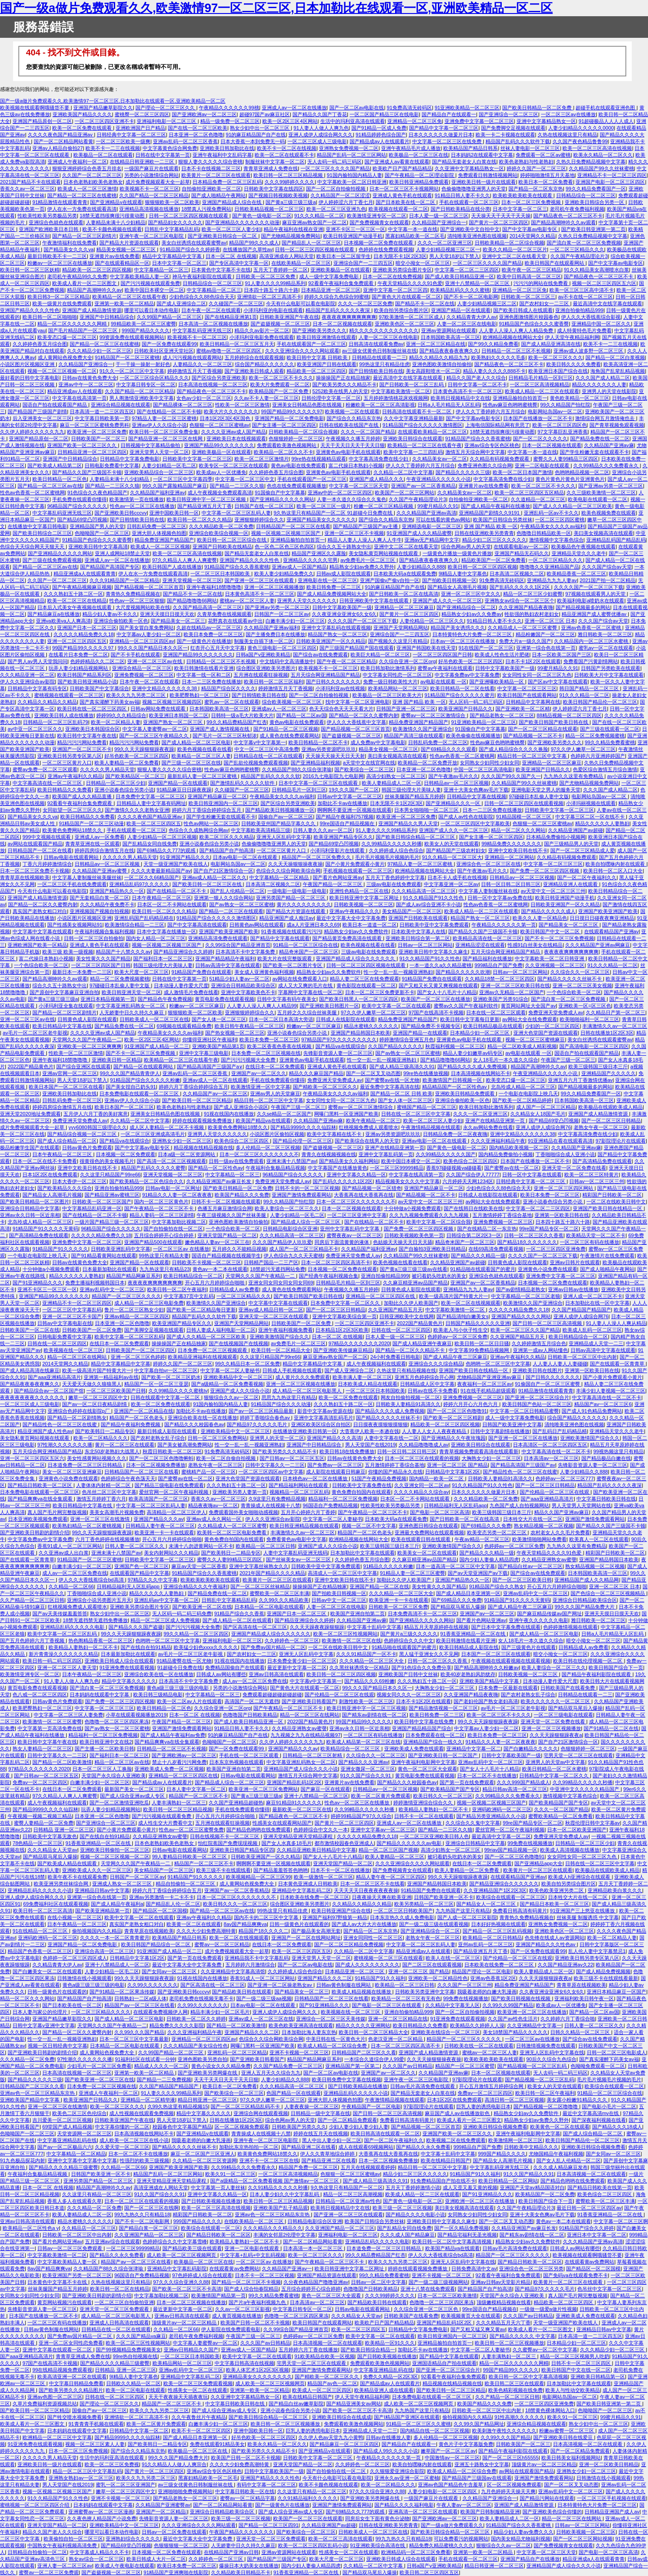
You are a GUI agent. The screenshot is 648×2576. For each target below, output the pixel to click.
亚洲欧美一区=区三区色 (584, 1005)
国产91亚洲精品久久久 (38, 1282)
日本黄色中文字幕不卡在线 (221, 269)
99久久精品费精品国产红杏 (236, 722)
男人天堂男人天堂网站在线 (581, 1505)
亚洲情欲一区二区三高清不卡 (269, 296)
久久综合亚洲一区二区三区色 (426, 2309)
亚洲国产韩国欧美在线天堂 (426, 648)
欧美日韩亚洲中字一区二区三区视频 (206, 499)
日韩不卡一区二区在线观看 (424, 1816)
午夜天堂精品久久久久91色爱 (410, 283)
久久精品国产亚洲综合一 (439, 222)
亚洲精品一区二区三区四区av (141, 641)
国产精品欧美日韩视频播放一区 (280, 810)
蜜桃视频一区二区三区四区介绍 (35, 2505)
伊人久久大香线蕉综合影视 (591, 317)
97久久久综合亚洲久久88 (181, 2282)
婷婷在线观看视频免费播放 (202, 1120)
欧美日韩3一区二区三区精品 (58, 296)
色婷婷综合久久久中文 (408, 1640)
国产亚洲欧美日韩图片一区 (329, 1005)
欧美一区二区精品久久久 (100, 1438)
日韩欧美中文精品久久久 (531, 2147)
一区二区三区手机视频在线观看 (611, 2498)
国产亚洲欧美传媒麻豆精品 (343, 1350)
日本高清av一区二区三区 (551, 1458)
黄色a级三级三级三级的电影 (178, 1687)
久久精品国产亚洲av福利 (271, 627)
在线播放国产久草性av (248, 249)
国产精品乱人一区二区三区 (311, 242)
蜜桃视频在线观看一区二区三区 (69, 695)
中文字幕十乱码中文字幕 (374, 1627)
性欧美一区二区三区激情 (242, 404)
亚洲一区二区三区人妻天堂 (67, 1667)
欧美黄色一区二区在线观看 (560, 2126)
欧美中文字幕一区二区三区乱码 (129, 1336)
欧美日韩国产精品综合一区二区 (156, 1944)
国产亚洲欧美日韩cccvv (120, 512)
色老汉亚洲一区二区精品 (396, 2039)
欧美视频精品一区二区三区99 (258, 1877)
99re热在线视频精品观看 (319, 458)
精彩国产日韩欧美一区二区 (612, 1195)
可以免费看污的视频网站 (461, 2538)
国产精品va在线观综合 (340, 1046)
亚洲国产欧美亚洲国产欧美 (608, 911)
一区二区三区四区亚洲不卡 (104, 121)
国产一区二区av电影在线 (356, 107)
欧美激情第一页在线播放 (136, 499)
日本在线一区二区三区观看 (496, 1012)
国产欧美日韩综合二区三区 (42, 533)
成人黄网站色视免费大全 (65, 357)
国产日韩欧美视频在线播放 (211, 2201)
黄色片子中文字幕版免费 (466, 2444)
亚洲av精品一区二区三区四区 (136, 1316)
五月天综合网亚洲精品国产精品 (325, 675)
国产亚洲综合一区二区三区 (508, 114)
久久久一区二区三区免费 (365, 303)
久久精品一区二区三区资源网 (204, 2160)
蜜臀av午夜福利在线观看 (445, 668)
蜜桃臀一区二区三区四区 (142, 114)
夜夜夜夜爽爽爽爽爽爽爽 (349, 317)
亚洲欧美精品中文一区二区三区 (238, 1377)
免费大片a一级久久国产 (525, 641)
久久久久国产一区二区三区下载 (588, 587)
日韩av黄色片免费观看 (87, 1147)
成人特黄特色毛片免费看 (584, 330)
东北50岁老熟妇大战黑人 (112, 1451)
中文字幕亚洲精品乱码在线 (67, 2140)
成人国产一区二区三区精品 (546, 1107)
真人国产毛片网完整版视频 (57, 1512)
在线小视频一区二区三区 (74, 1917)
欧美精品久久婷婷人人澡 (477, 2025)
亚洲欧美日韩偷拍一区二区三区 (114, 1850)
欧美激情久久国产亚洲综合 (422, 729)
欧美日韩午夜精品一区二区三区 (249, 1026)
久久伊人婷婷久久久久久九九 (32, 431)
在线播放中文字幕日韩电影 (37, 526)
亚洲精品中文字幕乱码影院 (177, 2268)
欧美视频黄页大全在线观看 (470, 2315)
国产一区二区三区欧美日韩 (522, 1579)
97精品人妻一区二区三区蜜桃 (164, 418)
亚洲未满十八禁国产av (291, 1161)
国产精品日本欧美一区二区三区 (554, 1904)
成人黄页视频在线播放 (236, 2315)
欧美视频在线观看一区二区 (398, 209)
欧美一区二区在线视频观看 (470, 1303)
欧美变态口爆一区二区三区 (67, 337)
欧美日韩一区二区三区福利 (273, 681)
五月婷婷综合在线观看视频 (254, 357)
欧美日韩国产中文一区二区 (550, 931)
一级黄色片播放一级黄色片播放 (457, 553)
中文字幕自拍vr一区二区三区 (166, 1370)
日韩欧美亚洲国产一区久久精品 (330, 641)
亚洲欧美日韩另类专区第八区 (69, 756)
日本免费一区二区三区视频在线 (266, 1053)
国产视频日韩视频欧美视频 (278, 195)
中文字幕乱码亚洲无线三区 (202, 330)
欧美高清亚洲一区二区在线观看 (72, 2376)
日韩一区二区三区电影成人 (616, 2052)
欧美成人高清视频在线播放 (569, 1850)
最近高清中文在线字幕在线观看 (607, 303)
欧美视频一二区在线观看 (352, 411)
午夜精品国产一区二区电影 (371, 2106)
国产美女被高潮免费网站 (185, 1444)
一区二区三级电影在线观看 (563, 1714)
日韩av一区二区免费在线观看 (174, 2532)
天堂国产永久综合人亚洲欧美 (113, 1775)
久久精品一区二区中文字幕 (403, 472)
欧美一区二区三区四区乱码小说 (312, 2545)
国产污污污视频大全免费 (249, 1059)
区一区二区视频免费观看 (242, 2126)
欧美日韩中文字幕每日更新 (470, 1019)
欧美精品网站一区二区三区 (398, 688)
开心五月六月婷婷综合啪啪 (215, 1282)
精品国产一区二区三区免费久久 (317, 857)
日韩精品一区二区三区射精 (313, 1755)
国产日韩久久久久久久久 (333, 681)
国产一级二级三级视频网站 (438, 2282)
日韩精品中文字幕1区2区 (452, 1471)
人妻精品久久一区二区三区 (202, 364)
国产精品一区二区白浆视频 (615, 357)
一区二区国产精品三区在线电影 (384, 114)
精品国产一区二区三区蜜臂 (465, 2066)
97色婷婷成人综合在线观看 (202, 2275)
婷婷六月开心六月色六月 (471, 1404)
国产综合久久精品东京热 (354, 418)
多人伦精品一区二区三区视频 (268, 1147)
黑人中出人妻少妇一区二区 (331, 2140)
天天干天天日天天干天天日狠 (352, 445)
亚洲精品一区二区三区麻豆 (404, 607)
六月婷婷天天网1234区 (467, 1181)
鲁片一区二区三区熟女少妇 (134, 1309)
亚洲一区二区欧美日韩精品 (609, 2464)
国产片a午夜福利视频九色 (258, 2302)
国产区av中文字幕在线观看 (558, 681)
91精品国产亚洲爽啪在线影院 (176, 2572)
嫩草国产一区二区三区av (448, 2451)
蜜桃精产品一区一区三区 (208, 1471)
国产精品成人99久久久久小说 (385, 2451)
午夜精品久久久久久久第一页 (504, 924)
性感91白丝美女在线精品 (535, 945)
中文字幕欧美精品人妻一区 (139, 276)
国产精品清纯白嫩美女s (462, 1316)
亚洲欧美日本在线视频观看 (236, 438)
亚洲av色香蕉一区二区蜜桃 (591, 627)
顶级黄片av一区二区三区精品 (185, 2322)
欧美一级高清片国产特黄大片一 (453, 1296)
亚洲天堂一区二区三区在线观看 (274, 1316)
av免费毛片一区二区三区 (368, 560)
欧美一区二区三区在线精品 (77, 600)
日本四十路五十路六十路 (271, 290)
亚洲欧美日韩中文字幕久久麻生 (433, 951)
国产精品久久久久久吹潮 (463, 972)
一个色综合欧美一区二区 (41, 965)
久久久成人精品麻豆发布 (560, 2167)
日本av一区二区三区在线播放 (463, 641)
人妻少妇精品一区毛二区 (169, 465)
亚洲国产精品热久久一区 (117, 891)
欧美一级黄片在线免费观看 (62, 303)
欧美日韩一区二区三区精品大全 (373, 2032)
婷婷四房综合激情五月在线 (104, 850)
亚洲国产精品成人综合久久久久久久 (356, 958)
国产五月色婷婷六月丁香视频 (33, 1640)
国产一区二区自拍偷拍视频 (336, 188)
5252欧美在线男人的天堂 (340, 391)
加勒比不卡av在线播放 (343, 803)
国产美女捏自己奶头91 (131, 1086)
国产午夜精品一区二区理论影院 (420, 175)
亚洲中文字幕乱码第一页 (386, 1154)
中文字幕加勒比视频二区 (179, 1222)
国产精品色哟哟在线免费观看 (258, 1829)
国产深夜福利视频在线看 (599, 2120)
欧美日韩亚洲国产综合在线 (341, 1910)
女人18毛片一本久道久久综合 (505, 1059)
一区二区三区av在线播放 (568, 114)
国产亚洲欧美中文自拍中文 (470, 229)
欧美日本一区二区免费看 (545, 182)
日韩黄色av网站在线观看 (257, 924)
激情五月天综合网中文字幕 (475, 452)
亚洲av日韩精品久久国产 (191, 2349)
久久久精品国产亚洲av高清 (426, 512)
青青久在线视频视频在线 (329, 1154)
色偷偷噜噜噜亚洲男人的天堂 (473, 188)
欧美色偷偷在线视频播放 (473, 735)
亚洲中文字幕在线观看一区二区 (57, 2349)
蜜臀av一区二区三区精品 (221, 1944)
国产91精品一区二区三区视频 (285, 729)
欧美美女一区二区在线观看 (427, 1552)
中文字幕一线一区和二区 (203, 675)
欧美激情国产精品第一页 (218, 2295)
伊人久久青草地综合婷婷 (328, 2153)
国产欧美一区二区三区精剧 (452, 1417)
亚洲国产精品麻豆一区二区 (217, 796)
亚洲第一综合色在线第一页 (546, 648)
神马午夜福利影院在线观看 (202, 276)
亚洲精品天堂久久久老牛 (579, 553)
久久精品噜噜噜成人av (424, 1444)
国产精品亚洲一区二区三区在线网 (166, 438)
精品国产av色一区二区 (332, 2383)
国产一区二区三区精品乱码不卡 (246, 2106)
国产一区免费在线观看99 (169, 344)
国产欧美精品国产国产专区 (450, 1789)
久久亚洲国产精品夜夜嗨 (526, 607)
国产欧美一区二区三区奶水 (171, 1377)
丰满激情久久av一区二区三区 (614, 1026)
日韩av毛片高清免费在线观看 (423, 2086)
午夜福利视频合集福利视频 (104, 931)
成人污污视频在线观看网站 (192, 357)
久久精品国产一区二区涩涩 (340, 195)
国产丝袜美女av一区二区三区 (299, 1559)
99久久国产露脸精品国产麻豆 (174, 485)
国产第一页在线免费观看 (467, 1782)
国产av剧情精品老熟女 (521, 1289)
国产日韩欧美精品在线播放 (357, 2086)
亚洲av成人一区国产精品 (299, 566)
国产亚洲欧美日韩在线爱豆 (563, 2437)
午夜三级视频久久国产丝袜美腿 (232, 1215)
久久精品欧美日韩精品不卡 (240, 2572)
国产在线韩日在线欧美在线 (473, 1208)
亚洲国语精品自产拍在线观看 (444, 2363)
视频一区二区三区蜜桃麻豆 (535, 1039)
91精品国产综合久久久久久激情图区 (422, 425)
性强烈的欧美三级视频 (144, 2160)
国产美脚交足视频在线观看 (154, 1330)
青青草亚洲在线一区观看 (92, 843)
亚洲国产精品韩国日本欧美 (360, 1032)
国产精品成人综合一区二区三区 (306, 1222)
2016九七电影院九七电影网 (333, 776)
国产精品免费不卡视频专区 (430, 1026)
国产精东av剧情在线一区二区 (374, 1714)
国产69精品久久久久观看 (448, 749)
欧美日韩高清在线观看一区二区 (385, 2133)
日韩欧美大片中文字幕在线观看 (609, 675)
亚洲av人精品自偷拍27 (57, 148)
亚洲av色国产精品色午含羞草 (451, 2484)
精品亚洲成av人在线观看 (74, 391)
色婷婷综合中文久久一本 (320, 1829)
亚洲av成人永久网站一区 (214, 1519)
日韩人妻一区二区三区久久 (135, 1546)
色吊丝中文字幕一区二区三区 (609, 2288)
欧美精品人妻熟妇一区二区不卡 (83, 1647)
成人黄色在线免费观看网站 (289, 735)
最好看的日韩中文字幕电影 (29, 377)
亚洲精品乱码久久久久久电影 (73, 1627)
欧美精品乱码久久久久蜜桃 (460, 290)
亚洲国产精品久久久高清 (334, 1438)
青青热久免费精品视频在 (133, 594)
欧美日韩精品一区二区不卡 (318, 742)
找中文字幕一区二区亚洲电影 (357, 702)
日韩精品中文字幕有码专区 (37, 688)
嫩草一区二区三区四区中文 (98, 1397)
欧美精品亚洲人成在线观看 (384, 2390)
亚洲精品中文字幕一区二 (473, 1748)
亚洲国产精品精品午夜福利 (225, 958)
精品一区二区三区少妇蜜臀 (532, 594)
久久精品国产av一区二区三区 (215, 1093)
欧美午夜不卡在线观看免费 (77, 1877)
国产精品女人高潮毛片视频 (457, 587)
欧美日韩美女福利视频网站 (571, 2457)
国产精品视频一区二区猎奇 (371, 1188)
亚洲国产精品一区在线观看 (460, 310)
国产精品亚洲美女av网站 (353, 2403)
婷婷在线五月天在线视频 (320, 2133)
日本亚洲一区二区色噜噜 (196, 134)
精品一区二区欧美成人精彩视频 (522, 1046)
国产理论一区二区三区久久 (165, 107)
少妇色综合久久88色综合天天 (201, 296)
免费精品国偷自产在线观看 (235, 1667)
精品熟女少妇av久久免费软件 (356, 931)
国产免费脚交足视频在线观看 (513, 128)
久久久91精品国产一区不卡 (366, 1654)
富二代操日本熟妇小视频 (355, 465)
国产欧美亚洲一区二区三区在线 (99, 2079)
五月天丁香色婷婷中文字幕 (395, 877)
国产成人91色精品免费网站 (591, 1411)
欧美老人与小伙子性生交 (460, 1330)
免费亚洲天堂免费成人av (555, 1012)
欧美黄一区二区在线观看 (193, 1924)
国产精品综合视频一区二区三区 (82, 1134)
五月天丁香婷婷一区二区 (280, 269)
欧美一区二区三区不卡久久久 (281, 377)
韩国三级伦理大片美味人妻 (411, 789)
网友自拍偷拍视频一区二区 (410, 1397)
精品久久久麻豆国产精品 (316, 1073)
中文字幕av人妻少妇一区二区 (149, 634)
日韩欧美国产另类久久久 (299, 2126)
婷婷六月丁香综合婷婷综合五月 (207, 810)
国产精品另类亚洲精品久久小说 (491, 1816)
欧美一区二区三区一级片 (324, 506)
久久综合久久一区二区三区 (580, 972)
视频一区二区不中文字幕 (369, 1525)
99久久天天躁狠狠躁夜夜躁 (144, 749)
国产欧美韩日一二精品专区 (105, 1431)
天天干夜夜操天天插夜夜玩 (178, 2397)
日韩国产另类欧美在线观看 (610, 668)
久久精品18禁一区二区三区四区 (500, 978)
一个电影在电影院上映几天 (528, 1093)
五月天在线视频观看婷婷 (368, 2167)
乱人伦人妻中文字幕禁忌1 (597, 1951)
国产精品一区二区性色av (215, 1167)
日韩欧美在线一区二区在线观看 (478, 2045)
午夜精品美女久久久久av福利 (552, 526)
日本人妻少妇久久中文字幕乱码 (285, 2194)
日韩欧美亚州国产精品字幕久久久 (279, 823)
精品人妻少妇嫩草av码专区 (473, 1053)
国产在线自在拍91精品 (146, 1647)
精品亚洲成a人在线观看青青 (85, 573)
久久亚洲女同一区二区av (421, 1485)
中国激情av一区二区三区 (452, 2457)
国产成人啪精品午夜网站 (218, 195)
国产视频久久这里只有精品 (398, 641)
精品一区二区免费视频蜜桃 (595, 735)
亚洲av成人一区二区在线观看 (215, 1080)
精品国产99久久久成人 (254, 242)
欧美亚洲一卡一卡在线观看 (164, 1532)
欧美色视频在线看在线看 (204, 749)
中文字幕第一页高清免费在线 (50, 1728)
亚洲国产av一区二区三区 (487, 1613)
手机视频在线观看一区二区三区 (357, 870)
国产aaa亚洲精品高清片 (54, 1377)
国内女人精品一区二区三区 (155, 938)
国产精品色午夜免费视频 (165, 999)
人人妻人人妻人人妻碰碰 (560, 1363)
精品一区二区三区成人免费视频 (165, 1620)
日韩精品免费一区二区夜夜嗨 (455, 1134)
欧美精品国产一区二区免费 (279, 391)
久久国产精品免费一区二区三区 (288, 2066)
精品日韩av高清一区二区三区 (514, 1789)
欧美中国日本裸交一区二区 (154, 290)
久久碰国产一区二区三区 (236, 303)
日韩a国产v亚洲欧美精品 (263, 654)
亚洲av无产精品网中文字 (432, 539)
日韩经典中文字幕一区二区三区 (131, 134)
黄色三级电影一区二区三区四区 (282, 648)
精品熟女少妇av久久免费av (471, 614)
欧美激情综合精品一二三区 (134, 924)
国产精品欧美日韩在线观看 (241, 1991)
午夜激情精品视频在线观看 (430, 1127)
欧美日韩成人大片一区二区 (156, 2559)
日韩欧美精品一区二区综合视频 (509, 242)
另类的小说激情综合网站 (151, 175)
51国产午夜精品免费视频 (378, 1478)
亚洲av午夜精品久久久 (354, 911)
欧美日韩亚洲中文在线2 (106, 1741)
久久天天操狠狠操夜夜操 (295, 864)
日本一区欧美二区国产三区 (561, 654)
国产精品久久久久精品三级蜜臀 (63, 2167)
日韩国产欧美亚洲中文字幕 (512, 1424)
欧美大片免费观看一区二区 (280, 384)
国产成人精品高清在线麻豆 (29, 1370)
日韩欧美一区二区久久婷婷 (196, 2018)
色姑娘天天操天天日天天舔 (402, 1242)
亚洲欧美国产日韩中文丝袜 (408, 1674)
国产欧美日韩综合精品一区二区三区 (416, 837)
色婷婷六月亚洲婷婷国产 (598, 756)
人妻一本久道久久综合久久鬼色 (351, 499)
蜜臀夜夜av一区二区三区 (354, 1235)
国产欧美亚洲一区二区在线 (202, 1606)
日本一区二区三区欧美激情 (447, 2295)
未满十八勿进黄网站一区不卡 (201, 1546)
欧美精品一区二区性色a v (31, 2228)
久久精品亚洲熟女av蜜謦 (549, 1559)
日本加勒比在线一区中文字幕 (597, 1303)
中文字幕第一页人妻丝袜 (218, 2187)
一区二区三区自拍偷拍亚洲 (124, 2302)
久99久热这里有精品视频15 (178, 2106)
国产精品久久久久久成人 (548, 911)
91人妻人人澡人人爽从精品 (616, 1323)
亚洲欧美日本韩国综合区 (92, 729)
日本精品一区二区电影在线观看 (269, 1606)
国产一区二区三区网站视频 (582, 2538)
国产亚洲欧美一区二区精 (522, 708)
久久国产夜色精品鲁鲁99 (580, 141)
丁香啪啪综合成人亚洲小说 (565, 1154)
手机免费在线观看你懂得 (79, 499)
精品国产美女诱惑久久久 (458, 627)
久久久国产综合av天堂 (607, 566)
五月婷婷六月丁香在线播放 (308, 2349)
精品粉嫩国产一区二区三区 (545, 634)
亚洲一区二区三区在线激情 (100, 1519)
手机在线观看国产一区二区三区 (311, 344)
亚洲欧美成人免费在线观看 (414, 1748)
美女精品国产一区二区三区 (411, 911)
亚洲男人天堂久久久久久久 (307, 600)
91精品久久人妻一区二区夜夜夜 (177, 1195)
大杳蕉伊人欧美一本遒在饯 (369, 1431)
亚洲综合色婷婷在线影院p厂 (79, 1411)
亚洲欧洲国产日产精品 (140, 128)
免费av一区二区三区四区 (40, 1782)
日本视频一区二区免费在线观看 (379, 242)
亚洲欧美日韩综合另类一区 (595, 202)
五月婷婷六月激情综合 (250, 1964)
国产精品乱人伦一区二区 (173, 1904)
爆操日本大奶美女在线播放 (249, 2565)
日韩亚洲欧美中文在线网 (406, 1316)
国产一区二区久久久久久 (540, 438)
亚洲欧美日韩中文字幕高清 (98, 546)
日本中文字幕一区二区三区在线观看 (319, 783)
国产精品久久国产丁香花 (319, 114)
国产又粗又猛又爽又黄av (477, 2329)
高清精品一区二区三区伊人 (176, 1512)
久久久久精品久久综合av (421, 1492)
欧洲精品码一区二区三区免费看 (415, 2552)
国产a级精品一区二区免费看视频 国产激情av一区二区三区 (275, 2180)
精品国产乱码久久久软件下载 (518, 141)
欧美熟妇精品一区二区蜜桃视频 (87, 1525)
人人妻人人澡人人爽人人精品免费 (516, 330)
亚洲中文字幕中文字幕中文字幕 (82, 2160)
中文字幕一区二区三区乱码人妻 (236, 512)
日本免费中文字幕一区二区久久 (345, 1303)
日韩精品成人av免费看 (234, 1289)
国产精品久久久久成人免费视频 (472, 1066)
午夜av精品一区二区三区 (481, 1539)
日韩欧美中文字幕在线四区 (273, 188)
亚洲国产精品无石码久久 (522, 553)
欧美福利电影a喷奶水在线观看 (590, 600)
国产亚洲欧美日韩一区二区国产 (443, 1755)
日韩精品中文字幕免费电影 (129, 458)
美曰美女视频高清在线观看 (603, 533)
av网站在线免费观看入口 (299, 978)
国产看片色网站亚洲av (338, 877)
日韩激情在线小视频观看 (84, 1978)
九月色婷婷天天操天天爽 (508, 2491)
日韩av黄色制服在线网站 (344, 1985)
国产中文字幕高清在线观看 (197, 924)
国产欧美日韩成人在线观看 (523, 310)
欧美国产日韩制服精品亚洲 (490, 2511)
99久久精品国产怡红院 (565, 404)
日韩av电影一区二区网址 (172, 1188)
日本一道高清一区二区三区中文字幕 (455, 1566)
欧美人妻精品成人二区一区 (391, 783)
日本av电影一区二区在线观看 (246, 857)
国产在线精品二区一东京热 (487, 1228)
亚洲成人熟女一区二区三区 (122, 1883)
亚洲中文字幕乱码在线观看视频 (336, 627)
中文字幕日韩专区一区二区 (146, 384)
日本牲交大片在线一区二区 (532, 1519)
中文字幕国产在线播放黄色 (337, 1167)
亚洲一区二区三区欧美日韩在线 (515, 985)
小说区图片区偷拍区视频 (277, 1134)
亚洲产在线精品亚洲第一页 (495, 1120)
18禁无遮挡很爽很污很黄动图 (113, 215)
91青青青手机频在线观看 (95, 2424)
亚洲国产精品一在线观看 (420, 1032)
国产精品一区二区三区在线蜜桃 (82, 195)
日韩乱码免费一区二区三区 (156, 526)
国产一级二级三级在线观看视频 (433, 1924)
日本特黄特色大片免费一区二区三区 (472, 634)
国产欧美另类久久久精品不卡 (344, 384)
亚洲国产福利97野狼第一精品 (334, 1917)
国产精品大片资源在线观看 (129, 242)
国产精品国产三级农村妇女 (456, 850)
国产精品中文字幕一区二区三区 (443, 128)
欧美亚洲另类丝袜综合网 (62, 1883)
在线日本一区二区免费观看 (275, 1066)
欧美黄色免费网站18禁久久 (73, 830)
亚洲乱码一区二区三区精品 (237, 2052)
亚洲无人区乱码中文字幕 (283, 837)
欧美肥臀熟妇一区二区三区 (199, 695)
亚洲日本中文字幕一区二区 (596, 2234)
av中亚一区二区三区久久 (35, 729)
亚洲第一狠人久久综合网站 (223, 897)
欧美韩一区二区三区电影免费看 (232, 1532)
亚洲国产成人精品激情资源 (92, 310)
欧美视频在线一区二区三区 (73, 1350)
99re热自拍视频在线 (135, 2356)
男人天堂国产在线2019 (370, 1444)
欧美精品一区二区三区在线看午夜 (129, 296)
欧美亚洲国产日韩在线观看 (326, 364)
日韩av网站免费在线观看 (158, 708)
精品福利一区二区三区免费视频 (343, 1498)
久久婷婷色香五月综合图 (40, 344)
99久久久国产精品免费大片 (585, 1606)
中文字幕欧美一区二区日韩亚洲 (352, 182)
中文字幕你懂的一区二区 (122, 2126)
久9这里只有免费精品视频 (277, 1498)
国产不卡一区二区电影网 (471, 296)
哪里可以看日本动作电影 (151, 310)
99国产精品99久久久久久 (364, 1721)
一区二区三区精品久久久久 (100, 2012)
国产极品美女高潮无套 (316, 1931)
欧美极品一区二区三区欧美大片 (387, 695)
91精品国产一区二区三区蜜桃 (127, 357)
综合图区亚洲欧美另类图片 (266, 668)
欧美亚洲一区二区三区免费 (96, 431)
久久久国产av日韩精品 (407, 2066)
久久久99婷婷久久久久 (290, 182)
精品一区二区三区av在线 (121, 1762)
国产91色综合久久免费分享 (421, 1667)
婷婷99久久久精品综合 (121, 715)
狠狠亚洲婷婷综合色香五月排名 (87, 168)
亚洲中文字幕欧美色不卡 (248, 992)
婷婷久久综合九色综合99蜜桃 (336, 296)
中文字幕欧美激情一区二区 (400, 391)
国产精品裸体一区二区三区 (182, 404)
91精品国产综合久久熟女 (496, 1586)
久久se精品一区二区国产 (284, 1113)
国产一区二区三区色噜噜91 (457, 1411)
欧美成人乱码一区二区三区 (592, 1330)
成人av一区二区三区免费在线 (74, 1573)
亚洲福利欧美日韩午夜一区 (584, 1998)
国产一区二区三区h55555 (510, 2457)
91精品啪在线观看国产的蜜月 (482, 1269)
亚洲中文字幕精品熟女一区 (546, 121)
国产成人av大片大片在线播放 (364, 1924)
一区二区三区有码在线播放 (589, 1242)
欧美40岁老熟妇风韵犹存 (468, 1674)
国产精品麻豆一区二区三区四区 (344, 2444)
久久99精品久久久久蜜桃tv (177, 1390)
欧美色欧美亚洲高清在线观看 (301, 2025)
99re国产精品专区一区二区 (549, 1228)
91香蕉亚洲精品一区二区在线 (473, 1633)
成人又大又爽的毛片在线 (306, 985)
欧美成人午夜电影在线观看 (124, 2565)
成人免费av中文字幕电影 (378, 742)
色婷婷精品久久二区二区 (97, 661)
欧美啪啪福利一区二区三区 (589, 1019)
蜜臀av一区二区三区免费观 (49, 2572)
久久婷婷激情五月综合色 (539, 1343)
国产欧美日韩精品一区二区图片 (34, 1201)
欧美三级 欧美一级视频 (67, 951)
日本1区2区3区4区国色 (226, 418)
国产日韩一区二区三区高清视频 (548, 1323)
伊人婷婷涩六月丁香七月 (346, 202)
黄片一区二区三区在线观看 (124, 1444)
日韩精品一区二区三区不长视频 (516, 350)
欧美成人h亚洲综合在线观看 (580, 1877)
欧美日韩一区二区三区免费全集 (163, 431)
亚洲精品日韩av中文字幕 (102, 1890)
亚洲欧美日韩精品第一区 (598, 2376)
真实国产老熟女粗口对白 (40, 911)
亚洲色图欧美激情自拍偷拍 (442, 364)
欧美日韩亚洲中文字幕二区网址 (364, 897)
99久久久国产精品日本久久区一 (152, 648)
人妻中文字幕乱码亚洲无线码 (295, 1552)
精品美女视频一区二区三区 (126, 249)
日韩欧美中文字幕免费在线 (362, 1485)
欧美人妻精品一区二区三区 (394, 1856)
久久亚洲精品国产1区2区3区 (495, 1890)
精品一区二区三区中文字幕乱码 (87, 2471)
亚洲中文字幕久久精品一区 (356, 1174)
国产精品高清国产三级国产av (522, 1465)
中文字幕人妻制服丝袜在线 (488, 891)
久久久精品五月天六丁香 (503, 2322)
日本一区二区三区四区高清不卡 (335, 1262)
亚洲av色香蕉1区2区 (493, 1978)
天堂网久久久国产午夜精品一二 (87, 1039)
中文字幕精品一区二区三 (161, 269)
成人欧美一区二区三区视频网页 (182, 2255)
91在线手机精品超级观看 (487, 1390)
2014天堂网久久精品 (532, 236)
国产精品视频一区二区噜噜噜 (546, 2106)
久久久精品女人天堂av (52, 1850)
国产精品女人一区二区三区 (486, 1904)
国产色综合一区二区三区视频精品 (608, 1593)
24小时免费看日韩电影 (395, 1357)
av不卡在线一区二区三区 (585, 296)
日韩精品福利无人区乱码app (455, 1505)
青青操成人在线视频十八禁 (270, 1505)
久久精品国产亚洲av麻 (609, 445)
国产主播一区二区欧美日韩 (104, 1748)
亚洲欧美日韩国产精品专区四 (242, 1850)
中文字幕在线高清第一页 (79, 398)
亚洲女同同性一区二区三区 (373, 1937)
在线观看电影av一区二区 (521, 546)
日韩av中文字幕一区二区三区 (349, 796)
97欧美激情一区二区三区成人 (411, 317)
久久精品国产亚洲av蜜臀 (100, 870)
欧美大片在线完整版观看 (285, 958)
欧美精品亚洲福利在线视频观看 (202, 1357)
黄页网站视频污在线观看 (64, 2302)
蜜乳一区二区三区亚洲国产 (125, 2484)
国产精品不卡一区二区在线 (424, 303)
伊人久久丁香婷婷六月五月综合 (490, 411)
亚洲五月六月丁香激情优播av (580, 1080)
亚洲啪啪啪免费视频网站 (185, 2491)
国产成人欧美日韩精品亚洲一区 (459, 276)
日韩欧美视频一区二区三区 (363, 904)
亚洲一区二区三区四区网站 (564, 1188)
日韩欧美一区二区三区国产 (101, 1201)
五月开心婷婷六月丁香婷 (308, 1512)
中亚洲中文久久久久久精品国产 (585, 1789)
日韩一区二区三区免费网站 (217, 1438)
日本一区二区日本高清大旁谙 (281, 1019)
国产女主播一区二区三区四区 (284, 425)
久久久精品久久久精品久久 (272, 2228)
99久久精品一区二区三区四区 (196, 1633)
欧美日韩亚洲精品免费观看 (419, 182)
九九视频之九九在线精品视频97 (305, 1735)
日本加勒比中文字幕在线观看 (362, 1552)
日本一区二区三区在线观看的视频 (422, 1458)
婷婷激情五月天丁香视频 (194, 371)
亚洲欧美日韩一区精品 (116, 1059)
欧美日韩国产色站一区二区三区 (537, 1404)
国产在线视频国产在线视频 (238, 1343)
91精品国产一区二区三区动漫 (91, 823)
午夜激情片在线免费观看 (607, 1255)
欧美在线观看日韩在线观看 (421, 1539)
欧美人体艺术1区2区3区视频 (257, 2370)
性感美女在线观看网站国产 (282, 1823)
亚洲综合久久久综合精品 (436, 1363)
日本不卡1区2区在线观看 (532, 661)
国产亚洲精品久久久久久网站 (282, 499)
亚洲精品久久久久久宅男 (310, 560)
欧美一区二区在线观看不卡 (284, 155)
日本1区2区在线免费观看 (49, 1174)
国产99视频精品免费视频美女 (128, 2349)
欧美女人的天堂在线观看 (451, 843)
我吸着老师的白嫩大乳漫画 (487, 1991)
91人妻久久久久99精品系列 (275, 283)
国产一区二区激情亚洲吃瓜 (119, 1802)
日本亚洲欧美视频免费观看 (38, 1519)
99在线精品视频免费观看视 (62, 2370)
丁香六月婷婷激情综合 (47, 864)
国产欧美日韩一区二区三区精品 (196, 1100)
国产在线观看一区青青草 (618, 1363)
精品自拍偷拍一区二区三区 (186, 1883)
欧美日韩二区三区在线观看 (514, 2383)
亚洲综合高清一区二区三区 (104, 1951)
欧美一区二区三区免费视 (112, 2464)
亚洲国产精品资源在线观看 (326, 2275)
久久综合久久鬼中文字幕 (473, 1823)
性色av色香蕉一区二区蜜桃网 (32, 492)
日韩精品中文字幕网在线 (533, 702)
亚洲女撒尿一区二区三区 (368, 1769)
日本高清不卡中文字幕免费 (246, 951)
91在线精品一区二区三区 (41, 1931)
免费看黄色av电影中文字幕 (296, 1539)
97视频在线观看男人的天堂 (596, 594)
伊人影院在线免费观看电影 (231, 2329)
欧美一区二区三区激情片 (261, 458)
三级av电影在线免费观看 (393, 884)
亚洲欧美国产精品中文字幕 (489, 1681)
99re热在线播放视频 (425, 1073)
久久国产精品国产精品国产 (581, 1309)
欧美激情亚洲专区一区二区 (376, 215)
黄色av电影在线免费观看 (298, 465)
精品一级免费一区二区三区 (230, 121)
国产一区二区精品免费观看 (347, 2120)
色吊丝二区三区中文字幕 (109, 1492)
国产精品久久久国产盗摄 (135, 1627)
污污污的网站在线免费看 (541, 283)
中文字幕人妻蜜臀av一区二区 (154, 729)
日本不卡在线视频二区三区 (211, 168)
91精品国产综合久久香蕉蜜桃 (477, 438)
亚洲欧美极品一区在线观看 (340, 269)
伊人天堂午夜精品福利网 (572, 337)
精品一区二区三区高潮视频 (352, 2194)
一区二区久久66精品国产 (151, 877)
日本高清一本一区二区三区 (313, 2248)
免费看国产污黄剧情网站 (590, 661)
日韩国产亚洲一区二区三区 (406, 708)
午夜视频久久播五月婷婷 (353, 438)
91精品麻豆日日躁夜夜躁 (184, 789)
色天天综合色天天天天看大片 (341, 708)
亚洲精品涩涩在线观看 (480, 945)
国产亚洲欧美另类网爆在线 (208, 2072)
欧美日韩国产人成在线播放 (172, 566)
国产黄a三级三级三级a (290, 202)
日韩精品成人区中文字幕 (427, 1384)
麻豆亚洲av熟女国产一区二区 (314, 222)
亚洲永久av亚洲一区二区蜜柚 (406, 2478)
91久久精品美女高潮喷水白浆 (596, 269)
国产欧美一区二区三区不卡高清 (186, 2288)
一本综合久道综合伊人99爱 (374, 2059)
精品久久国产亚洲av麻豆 (561, 1512)
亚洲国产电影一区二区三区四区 (610, 182)
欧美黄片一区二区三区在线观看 (216, 175)
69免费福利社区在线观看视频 (55, 1904)
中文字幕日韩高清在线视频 (244, 2363)
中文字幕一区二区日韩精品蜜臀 (524, 1411)
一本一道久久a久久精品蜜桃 (441, 965)
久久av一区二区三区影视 (242, 2309)
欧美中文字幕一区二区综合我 (438, 1222)
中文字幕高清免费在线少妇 (379, 458)
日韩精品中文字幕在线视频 (476, 796)
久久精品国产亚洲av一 (287, 2268)
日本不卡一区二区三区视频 (264, 2275)
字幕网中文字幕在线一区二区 (310, 992)
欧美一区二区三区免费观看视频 (198, 2383)
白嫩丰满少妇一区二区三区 (295, 621)
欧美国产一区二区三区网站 (404, 492)
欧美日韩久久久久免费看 (573, 364)
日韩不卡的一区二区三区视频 (307, 1188)
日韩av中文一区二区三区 (338, 1600)
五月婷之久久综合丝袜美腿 (307, 1012)
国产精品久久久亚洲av (363, 1762)
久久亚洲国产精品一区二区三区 (339, 2228)
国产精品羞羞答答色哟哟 (280, 1870)
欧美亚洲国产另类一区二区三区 (77, 2275)
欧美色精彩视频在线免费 (515, 2390)
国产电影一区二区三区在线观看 (387, 2005)
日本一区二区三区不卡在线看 (372, 1883)
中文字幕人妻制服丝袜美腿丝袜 (87, 877)
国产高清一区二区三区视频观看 (171, 1161)
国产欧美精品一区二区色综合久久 (146, 1181)
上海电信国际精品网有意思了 (497, 425)
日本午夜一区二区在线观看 (211, 310)
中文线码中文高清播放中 (287, 661)
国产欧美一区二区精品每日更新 (201, 1309)
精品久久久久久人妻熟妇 (602, 823)
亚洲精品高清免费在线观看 (218, 938)
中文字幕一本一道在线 (412, 229)
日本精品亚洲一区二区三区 (330, 290)
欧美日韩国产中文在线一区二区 (576, 2370)
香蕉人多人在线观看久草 (74, 2201)
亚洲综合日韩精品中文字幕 (29, 1208)
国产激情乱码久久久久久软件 (243, 783)
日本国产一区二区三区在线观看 (496, 1654)
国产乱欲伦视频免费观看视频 (256, 762)
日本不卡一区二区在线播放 (340, 1870)
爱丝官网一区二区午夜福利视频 (174, 1492)
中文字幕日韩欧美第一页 (102, 418)
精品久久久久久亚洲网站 (363, 2025)
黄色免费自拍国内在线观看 (361, 1492)
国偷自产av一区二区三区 (285, 816)
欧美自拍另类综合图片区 (401, 310)
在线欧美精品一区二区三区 (301, 263)
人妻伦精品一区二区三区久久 (432, 621)
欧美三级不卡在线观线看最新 (606, 1978)
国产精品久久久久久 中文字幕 (522, 2336)
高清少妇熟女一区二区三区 (396, 776)
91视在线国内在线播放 (229, 1113)
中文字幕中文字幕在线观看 (42, 931)
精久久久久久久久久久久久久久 (383, 330)
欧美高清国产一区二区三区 (158, 1498)
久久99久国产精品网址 (479, 2424)
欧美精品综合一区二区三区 (350, 1748)
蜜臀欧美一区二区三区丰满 (279, 1593)
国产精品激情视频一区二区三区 (443, 1708)
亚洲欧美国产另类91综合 (500, 999)
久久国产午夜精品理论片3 (579, 256)
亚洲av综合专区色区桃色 (491, 445)
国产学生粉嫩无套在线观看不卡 (594, 452)
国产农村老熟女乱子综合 (157, 1438)
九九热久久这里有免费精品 (574, 776)
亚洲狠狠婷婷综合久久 (259, 519)
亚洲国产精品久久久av (159, 1519)
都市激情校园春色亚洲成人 (344, 1843)
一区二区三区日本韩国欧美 (220, 573)
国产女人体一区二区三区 (219, 1019)
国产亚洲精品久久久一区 (454, 803)
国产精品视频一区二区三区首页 (149, 587)
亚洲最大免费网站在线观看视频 (429, 1532)
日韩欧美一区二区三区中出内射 (582, 1357)
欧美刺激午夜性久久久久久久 (504, 2430)
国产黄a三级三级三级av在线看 (413, 1269)
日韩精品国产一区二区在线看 (40, 850)
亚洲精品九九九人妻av (552, 580)
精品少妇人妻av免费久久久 (524, 2532)
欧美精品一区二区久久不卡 (283, 452)
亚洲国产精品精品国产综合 (421, 1728)
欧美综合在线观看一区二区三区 (510, 1897)
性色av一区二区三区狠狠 (136, 600)
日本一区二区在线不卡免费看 (45, 1161)
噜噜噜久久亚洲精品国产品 (549, 566)
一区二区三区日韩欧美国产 (403, 1910)
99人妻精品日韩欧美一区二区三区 (190, 1856)
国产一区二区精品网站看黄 (63, 141)
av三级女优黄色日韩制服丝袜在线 (379, 350)
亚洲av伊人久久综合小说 (159, 425)
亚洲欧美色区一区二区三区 (404, 323)
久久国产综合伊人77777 (473, 1174)
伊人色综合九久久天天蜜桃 (293, 1255)
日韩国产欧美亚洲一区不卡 (443, 1897)
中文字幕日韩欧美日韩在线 (606, 1498)
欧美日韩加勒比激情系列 (387, 668)
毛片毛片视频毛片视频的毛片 (387, 857)
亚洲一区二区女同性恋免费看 (71, 2343)
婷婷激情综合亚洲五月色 (406, 1039)
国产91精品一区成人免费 (378, 128)
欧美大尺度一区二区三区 (141, 972)
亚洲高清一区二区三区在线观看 (423, 2511)
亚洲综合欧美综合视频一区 (218, 533)
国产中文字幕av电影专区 (530, 229)
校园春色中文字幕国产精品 (182, 2126)
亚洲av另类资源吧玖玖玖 (329, 749)
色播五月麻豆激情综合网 (225, 1208)
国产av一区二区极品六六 (64, 2147)
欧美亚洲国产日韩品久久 (465, 708)
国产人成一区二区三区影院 (467, 1917)
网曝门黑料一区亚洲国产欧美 (346, 1113)
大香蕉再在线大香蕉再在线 (363, 1195)
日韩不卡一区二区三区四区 (581, 2363)
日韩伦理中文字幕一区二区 (331, 398)
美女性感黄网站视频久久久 (96, 1458)
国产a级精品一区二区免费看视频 (227, 1384)
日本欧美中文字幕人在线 (418, 931)
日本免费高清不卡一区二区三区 (422, 1613)
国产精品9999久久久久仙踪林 (303, 1127)
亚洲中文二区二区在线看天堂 (515, 256)
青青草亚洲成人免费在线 (270, 168)
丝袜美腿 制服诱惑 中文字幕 (588, 1917)
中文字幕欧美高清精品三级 (260, 830)
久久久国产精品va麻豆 (141, 2336)
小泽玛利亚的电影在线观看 (273, 310)
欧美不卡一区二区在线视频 (286, 148)
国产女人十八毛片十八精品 (447, 992)
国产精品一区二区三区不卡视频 (246, 2282)
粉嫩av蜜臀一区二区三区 (567, 2430)
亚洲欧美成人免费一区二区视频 (169, 1769)
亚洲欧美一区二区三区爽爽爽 (89, 1046)
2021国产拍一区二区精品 (607, 580)
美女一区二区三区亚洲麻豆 (72, 1471)
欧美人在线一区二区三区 (453, 1958)
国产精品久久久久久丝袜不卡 (570, 978)
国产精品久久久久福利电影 (404, 2505)
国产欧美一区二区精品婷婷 (522, 1100)
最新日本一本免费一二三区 (82, 972)
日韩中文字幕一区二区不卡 (477, 384)
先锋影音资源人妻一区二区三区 (338, 1053)
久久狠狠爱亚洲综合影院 (397, 2471)
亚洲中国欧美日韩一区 (174, 512)
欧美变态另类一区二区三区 (497, 1532)
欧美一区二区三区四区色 (559, 425)
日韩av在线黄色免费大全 (89, 377)
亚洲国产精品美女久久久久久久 (321, 519)
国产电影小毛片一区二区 (609, 2106)
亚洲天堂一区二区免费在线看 (574, 1167)
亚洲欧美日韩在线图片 (537, 1370)
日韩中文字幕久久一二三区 (275, 1465)
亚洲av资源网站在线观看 (448, 330)
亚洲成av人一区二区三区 (279, 708)
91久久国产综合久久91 (366, 1775)
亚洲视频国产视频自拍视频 (99, 911)
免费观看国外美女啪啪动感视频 (243, 1512)
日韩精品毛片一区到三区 (299, 789)
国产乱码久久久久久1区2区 (520, 587)
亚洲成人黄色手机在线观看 (402, 195)
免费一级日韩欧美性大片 (390, 681)
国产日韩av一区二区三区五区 (292, 1458)
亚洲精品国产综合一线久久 (433, 1741)
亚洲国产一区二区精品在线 (143, 1411)
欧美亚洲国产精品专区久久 (343, 837)
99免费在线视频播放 (530, 1843)
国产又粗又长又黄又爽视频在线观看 (438, 985)
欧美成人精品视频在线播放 (362, 1991)
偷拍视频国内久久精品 (97, 1931)
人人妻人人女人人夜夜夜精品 (435, 1431)
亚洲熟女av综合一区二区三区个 (519, 600)
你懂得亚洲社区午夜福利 (209, 1039)
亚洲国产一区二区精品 (161, 2511)
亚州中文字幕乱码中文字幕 (350, 1228)
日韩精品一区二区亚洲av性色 (347, 2201)
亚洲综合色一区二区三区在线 (488, 864)
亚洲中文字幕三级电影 (204, 1053)
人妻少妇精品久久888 (421, 566)
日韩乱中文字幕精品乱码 (171, 229)
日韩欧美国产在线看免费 (568, 1687)
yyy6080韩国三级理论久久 (97, 1127)
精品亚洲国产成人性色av (45, 1431)
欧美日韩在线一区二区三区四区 (92, 708)
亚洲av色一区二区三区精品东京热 (38, 2093)
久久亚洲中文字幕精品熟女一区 (469, 168)
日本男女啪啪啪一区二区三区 (427, 810)
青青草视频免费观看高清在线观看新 (478, 1451)
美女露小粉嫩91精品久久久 (577, 2099)
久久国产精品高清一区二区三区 (207, 607)
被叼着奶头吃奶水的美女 (439, 1276)
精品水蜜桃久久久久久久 (371, 1026)
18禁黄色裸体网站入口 (550, 2410)
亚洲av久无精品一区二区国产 (511, 992)
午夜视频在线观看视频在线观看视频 (510, 1660)
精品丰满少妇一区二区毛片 (220, 2012)
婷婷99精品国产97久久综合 (361, 1816)
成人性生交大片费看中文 (165, 1823)
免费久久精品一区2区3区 (390, 2376)
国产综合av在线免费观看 (320, 654)
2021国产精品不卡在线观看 (30, 182)
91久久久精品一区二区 (319, 215)
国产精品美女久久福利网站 (348, 1161)
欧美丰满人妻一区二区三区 (362, 1377)
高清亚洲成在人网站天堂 (286, 256)
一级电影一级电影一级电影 (297, 891)
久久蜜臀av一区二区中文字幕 (545, 2349)
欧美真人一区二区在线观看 (599, 1539)
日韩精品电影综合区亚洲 (290, 1228)
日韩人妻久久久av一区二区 (323, 830)
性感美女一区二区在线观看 (197, 2390)
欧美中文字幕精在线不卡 (335, 1134)
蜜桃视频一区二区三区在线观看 (388, 1958)
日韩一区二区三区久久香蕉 (533, 1235)
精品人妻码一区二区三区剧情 (162, 1215)
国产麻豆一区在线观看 (325, 1789)
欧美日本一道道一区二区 (369, 924)
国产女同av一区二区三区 (170, 1971)
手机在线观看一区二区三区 (469, 202)
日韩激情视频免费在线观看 (546, 2045)
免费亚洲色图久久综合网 (485, 465)
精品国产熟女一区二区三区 (337, 634)
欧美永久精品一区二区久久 (603, 155)
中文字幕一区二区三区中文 (244, 479)
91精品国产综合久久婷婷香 (190, 249)
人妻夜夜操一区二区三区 (311, 2106)
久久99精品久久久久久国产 (446, 1154)
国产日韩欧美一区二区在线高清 (403, 594)
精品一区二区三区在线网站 (77, 1357)
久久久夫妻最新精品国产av (161, 870)
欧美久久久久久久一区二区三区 (556, 1701)
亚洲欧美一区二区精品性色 (438, 1978)
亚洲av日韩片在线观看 (575, 1262)
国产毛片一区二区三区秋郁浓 (225, 735)
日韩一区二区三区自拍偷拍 (93, 938)
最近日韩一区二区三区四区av (589, 2207)
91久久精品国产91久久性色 (434, 897)
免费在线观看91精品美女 (217, 2444)
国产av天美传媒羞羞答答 (59, 1613)
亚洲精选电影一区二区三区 (431, 526)
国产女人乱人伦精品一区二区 (568, 2160)
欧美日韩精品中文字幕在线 (62, 1026)
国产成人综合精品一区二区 (67, 1140)
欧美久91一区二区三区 (230, 2174)
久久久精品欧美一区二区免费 (221, 526)
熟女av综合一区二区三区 (96, 2559)
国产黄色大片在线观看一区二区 (406, 296)
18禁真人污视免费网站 (206, 209)
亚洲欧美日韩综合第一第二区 (418, 938)
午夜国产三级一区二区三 (568, 1059)
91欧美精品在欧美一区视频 (324, 2356)
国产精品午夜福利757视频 (345, 816)
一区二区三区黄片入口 (67, 762)
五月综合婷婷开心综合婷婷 (164, 1235)
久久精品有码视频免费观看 (500, 458)
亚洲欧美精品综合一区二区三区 (159, 472)
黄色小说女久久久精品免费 (221, 2066)
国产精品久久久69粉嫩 (369, 1681)
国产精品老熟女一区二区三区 (502, 715)
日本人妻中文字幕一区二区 (196, 1789)
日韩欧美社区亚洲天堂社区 (164, 350)
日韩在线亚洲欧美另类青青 (484, 533)
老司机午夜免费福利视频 (577, 209)
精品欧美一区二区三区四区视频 (96, 269)
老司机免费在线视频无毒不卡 (201, 1998)
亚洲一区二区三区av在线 (155, 661)
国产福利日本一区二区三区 (163, 958)
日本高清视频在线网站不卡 (480, 1073)
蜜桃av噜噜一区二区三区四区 (229, 350)
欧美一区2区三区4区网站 (289, 121)
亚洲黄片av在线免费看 (115, 256)
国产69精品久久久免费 (486, 1525)
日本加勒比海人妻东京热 (309, 2032)
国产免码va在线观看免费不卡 (575, 2275)
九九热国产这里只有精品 (463, 1910)
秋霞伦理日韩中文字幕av (592, 1823)
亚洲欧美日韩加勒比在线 (227, 148)
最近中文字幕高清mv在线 (591, 2113)
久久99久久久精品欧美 (284, 1600)
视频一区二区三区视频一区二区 (62, 371)
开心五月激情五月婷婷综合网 (492, 2086)
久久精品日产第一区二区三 (615, 1012)
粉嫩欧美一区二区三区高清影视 (380, 404)
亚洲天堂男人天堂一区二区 (159, 452)
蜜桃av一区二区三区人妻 (247, 600)
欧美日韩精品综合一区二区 (193, 1276)
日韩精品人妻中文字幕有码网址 (151, 803)
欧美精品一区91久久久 (390, 2343)
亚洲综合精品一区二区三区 (141, 668)
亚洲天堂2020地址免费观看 (30, 1113)
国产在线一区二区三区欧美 (197, 128)
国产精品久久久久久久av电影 (410, 1843)
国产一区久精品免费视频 (461, 2228)
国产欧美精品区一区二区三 (135, 776)
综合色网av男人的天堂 (466, 546)
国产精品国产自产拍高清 (226, 850)
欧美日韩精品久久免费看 (64, 789)
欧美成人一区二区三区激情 (87, 188)
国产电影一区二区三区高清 (439, 1512)
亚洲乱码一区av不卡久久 (551, 512)
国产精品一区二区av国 (301, 715)
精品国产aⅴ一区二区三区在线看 (139, 2005)
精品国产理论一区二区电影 (481, 1971)
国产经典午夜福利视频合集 (328, 1276)
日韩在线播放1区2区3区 (607, 1032)
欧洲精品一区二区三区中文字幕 (57, 2437)
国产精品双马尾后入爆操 (458, 1606)
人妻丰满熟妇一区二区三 (179, 1802)
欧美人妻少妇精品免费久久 (284, 573)
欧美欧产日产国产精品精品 (402, 168)
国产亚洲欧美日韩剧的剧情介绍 (34, 1532)
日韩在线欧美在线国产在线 (349, 425)
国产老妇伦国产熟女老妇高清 (486, 1701)
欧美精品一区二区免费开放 (427, 762)
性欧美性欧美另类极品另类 (47, 215)
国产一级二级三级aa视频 (263, 1998)
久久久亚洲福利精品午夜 (498, 1140)
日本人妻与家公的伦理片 (40, 2012)
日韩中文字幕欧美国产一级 (342, 607)
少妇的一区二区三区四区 (552, 1026)
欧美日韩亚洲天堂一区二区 (131, 992)
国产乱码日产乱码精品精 (559, 1431)
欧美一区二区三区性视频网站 (345, 1633)
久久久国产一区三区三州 (464, 1985)
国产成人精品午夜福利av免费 (172, 1735)
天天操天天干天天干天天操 (501, 215)
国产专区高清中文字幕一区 (239, 263)
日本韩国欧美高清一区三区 (450, 337)
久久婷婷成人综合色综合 (396, 850)
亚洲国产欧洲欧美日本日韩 (49, 229)
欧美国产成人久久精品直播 (82, 796)
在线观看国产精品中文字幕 (139, 1573)
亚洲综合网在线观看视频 (261, 2113)
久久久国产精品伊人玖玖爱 (282, 1242)
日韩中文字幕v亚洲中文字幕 (44, 2025)
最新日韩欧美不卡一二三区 (57, 256)
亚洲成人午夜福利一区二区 (77, 161)
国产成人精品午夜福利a (117, 1904)
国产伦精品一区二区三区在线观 (555, 1492)
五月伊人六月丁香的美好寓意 (95, 1113)
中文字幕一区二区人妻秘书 (230, 1370)
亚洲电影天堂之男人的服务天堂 (545, 789)
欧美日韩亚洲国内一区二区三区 (223, 803)
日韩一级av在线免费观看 (236, 1161)
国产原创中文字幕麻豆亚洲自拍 (64, 992)
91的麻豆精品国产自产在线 (256, 134)
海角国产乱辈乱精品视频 (617, 371)
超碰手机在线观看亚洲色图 (606, 107)
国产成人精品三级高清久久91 (401, 1066)
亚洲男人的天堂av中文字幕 (555, 1762)
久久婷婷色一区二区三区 (292, 1640)
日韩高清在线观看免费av (376, 344)
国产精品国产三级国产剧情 (37, 411)
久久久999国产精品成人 (523, 1782)
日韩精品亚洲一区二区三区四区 (92, 452)
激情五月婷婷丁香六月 (101, 1498)
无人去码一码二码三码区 (334, 161)
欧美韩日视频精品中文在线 (460, 398)
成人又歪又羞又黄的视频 (470, 2187)
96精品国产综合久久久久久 (77, 506)
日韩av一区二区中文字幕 (378, 2282)
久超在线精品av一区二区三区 (208, 627)
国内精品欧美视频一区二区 (519, 1147)
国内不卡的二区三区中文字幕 (267, 1917)
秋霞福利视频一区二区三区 (455, 1046)
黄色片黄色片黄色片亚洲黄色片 (570, 479)
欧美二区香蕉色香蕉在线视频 (280, 1046)
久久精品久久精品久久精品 (47, 702)
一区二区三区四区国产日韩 (442, 654)
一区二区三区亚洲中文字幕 (357, 1215)
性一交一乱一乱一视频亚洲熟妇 (398, 972)
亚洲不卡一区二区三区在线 (269, 2160)
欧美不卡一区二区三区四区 (201, 2430)
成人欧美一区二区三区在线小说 (134, 2140)
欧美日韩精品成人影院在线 (469, 1647)
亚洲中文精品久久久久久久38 (165, 688)
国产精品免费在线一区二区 (600, 438)
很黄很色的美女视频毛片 (107, 1161)
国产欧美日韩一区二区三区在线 (207, 884)
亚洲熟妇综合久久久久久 (133, 2538)
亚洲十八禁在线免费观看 (427, 2288)
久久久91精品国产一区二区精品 (124, 580)
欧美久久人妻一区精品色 (540, 918)
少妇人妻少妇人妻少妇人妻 (358, 2126)
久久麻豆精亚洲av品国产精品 (415, 1282)
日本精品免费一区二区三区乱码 (227, 182)
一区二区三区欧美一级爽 (123, 141)
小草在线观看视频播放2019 (136, 1714)
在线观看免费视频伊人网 (160, 2012)
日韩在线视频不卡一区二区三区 (225, 1836)
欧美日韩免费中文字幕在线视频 (346, 2079)
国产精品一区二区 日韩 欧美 (401, 1093)
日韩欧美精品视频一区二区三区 (269, 209)
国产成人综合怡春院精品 (251, 2288)
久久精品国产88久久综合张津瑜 (297, 769)
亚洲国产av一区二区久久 (258, 1073)
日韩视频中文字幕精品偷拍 (151, 445)
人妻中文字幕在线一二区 (391, 1438)
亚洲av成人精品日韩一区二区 (270, 1309)
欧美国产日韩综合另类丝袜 (502, 519)
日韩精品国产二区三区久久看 (364, 2052)
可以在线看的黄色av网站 (443, 519)
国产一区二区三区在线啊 (151, 2207)
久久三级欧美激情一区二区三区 (601, 492)
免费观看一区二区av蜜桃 (543, 155)
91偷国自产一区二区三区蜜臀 (548, 1384)
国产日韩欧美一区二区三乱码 (412, 384)
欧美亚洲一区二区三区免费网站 (263, 1789)
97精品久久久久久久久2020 (359, 1343)
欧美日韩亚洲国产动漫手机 (352, 236)
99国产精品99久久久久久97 (291, 411)
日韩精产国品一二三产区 (271, 1262)
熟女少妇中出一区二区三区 (260, 128)
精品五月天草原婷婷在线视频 (436, 1627)
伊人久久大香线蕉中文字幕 (356, 722)
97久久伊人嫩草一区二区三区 (583, 749)
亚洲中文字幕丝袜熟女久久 (258, 1566)
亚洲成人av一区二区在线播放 (294, 107)
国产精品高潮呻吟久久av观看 (563, 222)
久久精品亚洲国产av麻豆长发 (219, 1181)
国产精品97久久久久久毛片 (257, 1424)
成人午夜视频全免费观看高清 (220, 492)
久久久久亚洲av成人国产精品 (233, 431)
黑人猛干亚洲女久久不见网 (429, 1654)
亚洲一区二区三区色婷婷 (138, 1357)
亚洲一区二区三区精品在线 (435, 344)
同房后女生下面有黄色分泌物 (377, 2518)
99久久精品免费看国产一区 (596, 188)
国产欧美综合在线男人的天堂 (367, 1140)
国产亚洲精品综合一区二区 (466, 607)
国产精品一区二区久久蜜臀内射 (363, 715)
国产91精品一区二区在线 (611, 1728)
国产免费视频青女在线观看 (379, 222)
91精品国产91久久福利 (380, 1978)
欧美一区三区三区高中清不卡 (581, 290)
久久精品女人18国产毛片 (537, 1113)
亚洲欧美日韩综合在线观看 (412, 438)
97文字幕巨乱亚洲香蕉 (562, 431)
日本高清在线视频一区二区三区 (213, 384)
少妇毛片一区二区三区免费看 (99, 2066)
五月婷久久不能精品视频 (239, 1249)
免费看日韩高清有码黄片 (520, 1910)
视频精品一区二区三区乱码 (299, 1492)
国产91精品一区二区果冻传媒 (122, 1991)
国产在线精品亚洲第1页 (231, 317)
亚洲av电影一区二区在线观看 (435, 1140)
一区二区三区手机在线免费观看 (72, 884)
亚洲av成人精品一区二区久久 (214, 877)
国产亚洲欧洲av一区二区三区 (204, 114)
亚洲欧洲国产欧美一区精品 (37, 945)
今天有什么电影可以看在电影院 (300, 303)
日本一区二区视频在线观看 (342, 323)
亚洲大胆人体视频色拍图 (159, 533)
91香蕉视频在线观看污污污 (291, 931)
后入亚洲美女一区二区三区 (42, 418)
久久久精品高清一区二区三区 (424, 891)
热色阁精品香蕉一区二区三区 (100, 1640)
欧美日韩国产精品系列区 (84, 675)
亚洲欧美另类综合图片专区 (402, 269)
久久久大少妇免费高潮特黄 (206, 1931)
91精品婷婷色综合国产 (380, 134)
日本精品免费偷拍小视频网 (555, 837)
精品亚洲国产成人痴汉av (286, 918)
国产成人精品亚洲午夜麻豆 (422, 1343)
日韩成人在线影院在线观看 (345, 1019)
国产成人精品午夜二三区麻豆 (455, 1357)
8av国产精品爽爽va (245, 1924)
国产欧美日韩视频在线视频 (521, 1998)
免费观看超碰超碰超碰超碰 (272, 1694)
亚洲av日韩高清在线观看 (276, 1674)
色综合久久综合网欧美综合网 (288, 870)
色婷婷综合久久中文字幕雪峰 (175, 2241)
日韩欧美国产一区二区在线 (29, 1330)
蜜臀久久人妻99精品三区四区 (565, 458)
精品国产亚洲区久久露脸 (319, 553)
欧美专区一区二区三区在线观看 (233, 465)
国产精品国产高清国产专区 (110, 566)
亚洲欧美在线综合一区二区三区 (445, 2032)
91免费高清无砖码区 (409, 107)
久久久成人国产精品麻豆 (407, 2234)
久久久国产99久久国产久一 (511, 776)
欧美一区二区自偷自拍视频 (226, 1458)
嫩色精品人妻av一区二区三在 (217, 1242)
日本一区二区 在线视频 (231, 256)
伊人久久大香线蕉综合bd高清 (91, 1579)
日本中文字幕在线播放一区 (166, 931)
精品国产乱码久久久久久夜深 (338, 310)
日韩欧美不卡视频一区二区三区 (206, 1262)
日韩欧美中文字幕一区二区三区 (197, 458)
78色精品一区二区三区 (38, 1843)
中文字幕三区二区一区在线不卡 (590, 816)
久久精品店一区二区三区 (89, 2228)
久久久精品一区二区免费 (27, 2059)
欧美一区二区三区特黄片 (591, 1174)
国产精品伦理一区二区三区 (302, 1140)
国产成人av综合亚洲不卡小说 (428, 904)
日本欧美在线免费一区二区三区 (314, 1897)
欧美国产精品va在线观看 (263, 1120)
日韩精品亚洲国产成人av (612, 2511)
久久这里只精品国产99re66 (110, 1174)
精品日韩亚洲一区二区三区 (207, 2099)
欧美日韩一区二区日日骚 (481, 1343)
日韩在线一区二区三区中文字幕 (415, 1113)
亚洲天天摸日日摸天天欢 (167, 614)
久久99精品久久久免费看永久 (606, 465)
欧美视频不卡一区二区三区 (149, 188)
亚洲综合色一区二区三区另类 (531, 2268)
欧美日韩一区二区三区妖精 (29, 269)
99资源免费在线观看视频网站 (131, 337)
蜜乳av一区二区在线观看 (606, 648)
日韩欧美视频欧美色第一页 (414, 1235)
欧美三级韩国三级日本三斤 (598, 1066)
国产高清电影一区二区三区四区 (594, 1046)
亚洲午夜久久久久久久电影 (538, 1620)
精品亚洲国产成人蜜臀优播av (595, 614)
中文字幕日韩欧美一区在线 (244, 2491)
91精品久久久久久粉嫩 (388, 1566)
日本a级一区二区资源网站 (187, 1154)
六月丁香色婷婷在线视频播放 (107, 1539)
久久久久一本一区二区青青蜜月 (114, 1937)
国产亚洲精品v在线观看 (116, 202)
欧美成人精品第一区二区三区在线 (363, 1741)
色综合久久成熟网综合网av (199, 830)
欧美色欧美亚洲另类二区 (557, 1890)
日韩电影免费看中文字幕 (112, 465)
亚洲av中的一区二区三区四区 (340, 492)
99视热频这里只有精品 (619, 1451)
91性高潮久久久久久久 (519, 2417)
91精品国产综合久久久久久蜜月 (459, 695)
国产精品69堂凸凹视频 (82, 519)
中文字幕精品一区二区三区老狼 (525, 1296)
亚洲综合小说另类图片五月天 (99, 1600)
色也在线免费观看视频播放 (296, 485)
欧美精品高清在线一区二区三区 (487, 938)
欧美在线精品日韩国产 (445, 2160)
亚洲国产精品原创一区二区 (42, 121)
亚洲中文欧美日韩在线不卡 (518, 850)
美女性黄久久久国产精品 (103, 958)
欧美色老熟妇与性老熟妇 (526, 161)
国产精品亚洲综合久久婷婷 (183, 951)
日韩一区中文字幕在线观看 (532, 1174)
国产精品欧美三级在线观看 (192, 2248)
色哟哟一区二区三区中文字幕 (498, 1363)
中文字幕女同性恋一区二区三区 (397, 675)
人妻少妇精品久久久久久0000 (581, 128)
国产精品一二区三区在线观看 (231, 911)
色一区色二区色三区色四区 (284, 546)
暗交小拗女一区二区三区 (423, 263)
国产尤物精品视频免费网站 (290, 236)
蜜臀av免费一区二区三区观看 (45, 769)
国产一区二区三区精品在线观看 (542, 729)
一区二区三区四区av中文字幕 (270, 1471)
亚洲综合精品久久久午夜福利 (195, 1586)
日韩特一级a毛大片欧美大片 (242, 715)
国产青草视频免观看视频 (617, 425)
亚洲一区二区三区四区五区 (77, 641)
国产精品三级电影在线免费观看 (169, 1485)
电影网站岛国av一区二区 (555, 411)
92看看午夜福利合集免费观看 (341, 283)
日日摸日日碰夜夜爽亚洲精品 (602, 918)
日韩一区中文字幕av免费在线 (500, 897)
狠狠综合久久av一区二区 (231, 1397)
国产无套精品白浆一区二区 (99, 897)
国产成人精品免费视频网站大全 (331, 594)
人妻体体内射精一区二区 (104, 1485)
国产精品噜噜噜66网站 (192, 600)
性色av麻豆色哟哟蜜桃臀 (510, 404)
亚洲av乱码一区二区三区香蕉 (185, 141)
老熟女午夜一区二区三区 (601, 1127)
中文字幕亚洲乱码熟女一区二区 (131, 1005)
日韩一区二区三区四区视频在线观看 (189, 215)
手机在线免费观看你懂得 (277, 1080)
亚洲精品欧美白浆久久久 (615, 1890)
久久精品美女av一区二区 (439, 458)
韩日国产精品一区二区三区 (589, 688)
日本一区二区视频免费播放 (155, 1465)
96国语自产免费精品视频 (330, 1505)
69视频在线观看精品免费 (184, 1026)
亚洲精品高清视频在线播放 (149, 209)
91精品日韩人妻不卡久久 (462, 195)
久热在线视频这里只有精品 (567, 134)
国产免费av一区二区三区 (334, 1465)
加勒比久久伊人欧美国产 (411, 1303)
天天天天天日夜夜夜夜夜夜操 (366, 1890)
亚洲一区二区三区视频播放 (274, 587)
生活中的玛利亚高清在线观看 (352, 121)
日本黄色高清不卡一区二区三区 (467, 391)
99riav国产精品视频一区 (510, 1850)
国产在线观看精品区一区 (122, 263)
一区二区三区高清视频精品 (539, 384)
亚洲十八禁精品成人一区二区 (117, 1964)
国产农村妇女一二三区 (544, 303)
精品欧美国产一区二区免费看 (493, 560)
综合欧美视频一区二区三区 (292, 702)
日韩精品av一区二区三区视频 (456, 783)
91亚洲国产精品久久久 (185, 857)
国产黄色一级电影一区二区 (262, 215)
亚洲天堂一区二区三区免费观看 (115, 2309)
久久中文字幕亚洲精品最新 (413, 418)
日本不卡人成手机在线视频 (457, 877)
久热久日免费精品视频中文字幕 (591, 161)
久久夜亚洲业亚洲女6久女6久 (344, 614)
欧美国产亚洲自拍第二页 (357, 1613)
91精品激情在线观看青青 (59, 202)
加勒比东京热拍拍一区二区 (249, 2147)
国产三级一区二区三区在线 (191, 762)
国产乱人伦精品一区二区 (237, 891)
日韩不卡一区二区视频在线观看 (226, 1201)
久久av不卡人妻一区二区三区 (266, 398)
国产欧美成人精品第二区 (54, 465)
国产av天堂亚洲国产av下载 (478, 1573)
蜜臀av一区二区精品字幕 (247, 2498)
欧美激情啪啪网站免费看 (539, 1539)
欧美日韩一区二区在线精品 (119, 2288)
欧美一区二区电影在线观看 (135, 2390)
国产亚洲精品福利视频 (315, 762)
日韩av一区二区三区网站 (425, 945)
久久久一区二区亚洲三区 (445, 242)
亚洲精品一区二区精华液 (148, 2099)
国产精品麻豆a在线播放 (53, 614)
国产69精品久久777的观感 (167, 850)
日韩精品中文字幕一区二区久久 (554, 1775)
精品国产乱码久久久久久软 (270, 776)
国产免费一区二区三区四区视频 (545, 870)
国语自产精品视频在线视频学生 (226, 1255)
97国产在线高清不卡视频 (436, 1012)
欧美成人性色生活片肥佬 (502, 654)
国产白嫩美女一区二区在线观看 (47, 1971)
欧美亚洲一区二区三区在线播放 (532, 2012)
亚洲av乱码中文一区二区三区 (112, 1289)
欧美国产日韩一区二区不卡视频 (255, 2322)
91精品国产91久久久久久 (60, 1249)
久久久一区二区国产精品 (368, 431)
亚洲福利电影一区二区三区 (167, 121)
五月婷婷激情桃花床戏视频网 (396, 398)
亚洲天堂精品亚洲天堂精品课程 (298, 1836)
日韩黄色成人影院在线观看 (87, 1019)
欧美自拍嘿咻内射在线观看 (615, 864)
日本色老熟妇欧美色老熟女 (93, 182)
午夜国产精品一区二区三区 (333, 884)
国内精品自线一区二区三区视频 (434, 2430)
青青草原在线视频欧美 (25, 877)
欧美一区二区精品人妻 (115, 722)
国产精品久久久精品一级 (478, 1255)
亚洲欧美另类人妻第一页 (239, 1492)
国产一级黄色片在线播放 (204, 641)
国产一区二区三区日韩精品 (611, 1120)
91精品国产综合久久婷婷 (586, 2228)
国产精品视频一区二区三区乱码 (532, 2066)
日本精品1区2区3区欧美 (342, 1330)
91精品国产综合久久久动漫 (280, 1404)
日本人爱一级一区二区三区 (438, 215)
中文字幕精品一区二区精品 (279, 877)
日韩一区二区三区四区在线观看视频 (523, 803)
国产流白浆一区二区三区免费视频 (584, 242)
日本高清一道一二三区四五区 (102, 411)
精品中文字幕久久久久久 (129, 1681)
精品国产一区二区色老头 (137, 1417)
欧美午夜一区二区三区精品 (531, 269)
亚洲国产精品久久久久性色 (29, 310)
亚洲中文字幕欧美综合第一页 (344, 1316)
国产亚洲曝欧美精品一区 (497, 681)
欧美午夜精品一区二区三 (373, 1120)
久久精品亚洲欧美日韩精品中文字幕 (316, 1850)
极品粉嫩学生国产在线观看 (29, 1147)
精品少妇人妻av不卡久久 (109, 614)
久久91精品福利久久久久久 (308, 2498)
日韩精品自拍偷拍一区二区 (37, 2552)
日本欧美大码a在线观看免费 (405, 573)
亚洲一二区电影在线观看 (543, 465)
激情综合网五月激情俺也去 (605, 418)
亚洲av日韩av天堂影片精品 (501, 2282)
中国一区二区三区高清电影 (483, 769)
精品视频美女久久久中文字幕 (407, 1181)
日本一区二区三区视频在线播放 (191, 2302)
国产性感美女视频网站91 (74, 924)
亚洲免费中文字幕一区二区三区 (479, 121)
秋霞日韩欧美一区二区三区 (172, 1451)
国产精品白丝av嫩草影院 (296, 2403)
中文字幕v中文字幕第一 (260, 742)
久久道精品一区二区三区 (538, 499)
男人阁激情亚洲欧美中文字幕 (141, 398)
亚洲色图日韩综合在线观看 (428, 1525)
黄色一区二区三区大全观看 (427, 1769)
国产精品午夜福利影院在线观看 (597, 1674)
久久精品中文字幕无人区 (452, 2005)
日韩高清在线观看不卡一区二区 (417, 411)
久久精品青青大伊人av (471, 317)
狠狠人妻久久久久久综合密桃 (210, 161)
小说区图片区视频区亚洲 (28, 364)
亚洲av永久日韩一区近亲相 (30, 1215)
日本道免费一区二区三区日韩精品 (85, 1465)
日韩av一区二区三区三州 (596, 1181)
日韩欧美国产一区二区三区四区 (140, 1350)
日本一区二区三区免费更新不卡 (379, 992)
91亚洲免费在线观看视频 (126, 1667)
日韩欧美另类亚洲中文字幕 (424, 1991)
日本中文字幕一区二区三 (520, 209)
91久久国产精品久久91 (528, 2174)
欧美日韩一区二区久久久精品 (199, 519)
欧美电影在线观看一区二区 (597, 499)
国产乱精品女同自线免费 (149, 843)
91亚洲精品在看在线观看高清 (560, 1140)
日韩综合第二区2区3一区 (473, 1235)
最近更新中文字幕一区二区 (297, 1667)
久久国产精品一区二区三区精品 (154, 195)
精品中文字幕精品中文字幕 (172, 256)
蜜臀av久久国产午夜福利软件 (466, 1005)
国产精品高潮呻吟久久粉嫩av (486, 1667)
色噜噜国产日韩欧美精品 (250, 1714)
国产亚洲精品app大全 (538, 1863)
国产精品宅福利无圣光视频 (467, 2234)
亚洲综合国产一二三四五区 (363, 263)
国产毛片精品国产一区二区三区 (83, 330)
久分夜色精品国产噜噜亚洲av (316, 2282)
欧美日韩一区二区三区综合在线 (232, 539)
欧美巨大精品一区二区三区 (380, 654)
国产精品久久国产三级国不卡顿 (87, 472)
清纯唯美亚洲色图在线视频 (477, 236)
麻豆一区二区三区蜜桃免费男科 (94, 425)
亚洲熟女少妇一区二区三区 (182, 1140)
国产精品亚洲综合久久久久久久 (504, 1883)
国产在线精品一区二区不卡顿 (169, 411)
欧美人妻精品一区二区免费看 (126, 762)
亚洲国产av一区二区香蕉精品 (423, 485)
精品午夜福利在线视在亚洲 (293, 229)
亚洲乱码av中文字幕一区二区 (166, 1600)
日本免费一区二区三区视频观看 (213, 1350)
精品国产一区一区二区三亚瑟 (156, 1384)
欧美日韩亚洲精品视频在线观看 (304, 1525)
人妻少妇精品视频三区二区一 (448, 249)
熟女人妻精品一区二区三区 (42, 1748)
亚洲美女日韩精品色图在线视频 (307, 404)
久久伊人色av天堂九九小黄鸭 (330, 2437)
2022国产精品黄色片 (31, 1066)
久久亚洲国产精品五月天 (395, 1309)
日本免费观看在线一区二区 (435, 1735)
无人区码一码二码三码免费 (182, 1613)
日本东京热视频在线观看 (236, 1762)
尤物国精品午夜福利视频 (556, 2153)
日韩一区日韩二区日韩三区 (510, 884)
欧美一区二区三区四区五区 (301, 1951)
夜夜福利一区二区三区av (484, 1384)
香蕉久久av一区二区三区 (27, 188)
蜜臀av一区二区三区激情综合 (434, 715)
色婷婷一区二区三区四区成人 (75, 1958)
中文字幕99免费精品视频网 (479, 1350)
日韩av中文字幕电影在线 (64, 1323)
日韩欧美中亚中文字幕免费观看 (434, 924)
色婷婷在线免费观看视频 (386, 249)
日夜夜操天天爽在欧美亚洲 (381, 1897)
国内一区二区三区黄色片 (161, 1201)
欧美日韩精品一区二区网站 (508, 2180)
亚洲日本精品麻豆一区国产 (616, 1991)
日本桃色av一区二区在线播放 (316, 1478)
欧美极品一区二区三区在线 (418, 155)
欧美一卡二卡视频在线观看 (505, 134)
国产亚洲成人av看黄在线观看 (396, 161)
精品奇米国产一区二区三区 (308, 951)
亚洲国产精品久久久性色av (546, 1944)
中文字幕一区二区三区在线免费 (447, 141)
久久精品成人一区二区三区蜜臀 (523, 627)
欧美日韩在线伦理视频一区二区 (588, 1660)
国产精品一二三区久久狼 (112, 485)
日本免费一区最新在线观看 (508, 1687)
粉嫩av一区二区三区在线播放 (59, 263)
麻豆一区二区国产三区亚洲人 (203, 2153)
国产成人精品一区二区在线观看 (237, 1620)
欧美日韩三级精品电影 (158, 1694)
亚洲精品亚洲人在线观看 (571, 884)
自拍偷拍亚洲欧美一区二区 (211, 188)
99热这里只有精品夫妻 (164, 1255)
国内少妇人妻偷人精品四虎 (489, 1559)
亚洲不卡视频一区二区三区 (299, 2052)
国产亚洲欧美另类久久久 (319, 330)
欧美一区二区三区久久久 (555, 357)
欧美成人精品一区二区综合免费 (332, 2045)
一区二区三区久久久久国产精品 (335, 168)
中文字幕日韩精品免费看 (76, 2383)
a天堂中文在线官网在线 (369, 762)
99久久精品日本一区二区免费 (247, 1363)
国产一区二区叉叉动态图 (373, 1073)
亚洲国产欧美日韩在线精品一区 (608, 1208)
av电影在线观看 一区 (443, 681)
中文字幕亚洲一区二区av (451, 884)
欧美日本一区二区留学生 (343, 256)
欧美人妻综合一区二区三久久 (287, 1208)
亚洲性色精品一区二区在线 (359, 891)
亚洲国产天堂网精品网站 (401, 627)
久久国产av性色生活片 (513, 2018)
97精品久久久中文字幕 (153, 1579)
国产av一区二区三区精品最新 (262, 1411)
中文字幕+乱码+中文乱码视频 (252, 2255)
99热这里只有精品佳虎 (384, 364)
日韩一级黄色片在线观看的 (299, 1924)
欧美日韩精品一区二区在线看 (462, 688)
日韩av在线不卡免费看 (433, 1390)
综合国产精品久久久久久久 (264, 364)
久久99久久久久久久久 (152, 1985)
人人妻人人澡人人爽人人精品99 (262, 1005)
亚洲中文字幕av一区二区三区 (383, 1829)
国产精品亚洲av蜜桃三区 (112, 1195)
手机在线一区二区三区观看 (249, 1755)
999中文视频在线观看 (47, 837)
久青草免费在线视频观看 (224, 614)
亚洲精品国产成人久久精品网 (586, 1579)
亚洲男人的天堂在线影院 (609, 391)
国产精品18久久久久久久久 (527, 1242)
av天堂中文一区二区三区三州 (553, 891)
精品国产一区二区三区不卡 (198, 1796)
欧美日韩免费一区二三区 (334, 587)
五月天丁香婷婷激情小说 (413, 2187)
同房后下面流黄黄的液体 (342, 1242)
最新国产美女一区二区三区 (134, 1789)
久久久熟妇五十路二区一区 (73, 594)
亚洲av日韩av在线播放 (573, 1289)
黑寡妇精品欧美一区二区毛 (415, 236)
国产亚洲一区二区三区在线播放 (523, 1438)
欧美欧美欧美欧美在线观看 (523, 195)
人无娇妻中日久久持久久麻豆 (132, 1012)
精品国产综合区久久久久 (228, 688)
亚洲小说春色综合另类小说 (124, 789)
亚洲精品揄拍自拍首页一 (520, 398)
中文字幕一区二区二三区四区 (467, 269)
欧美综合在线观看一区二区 (614, 2086)
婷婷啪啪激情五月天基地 (547, 175)
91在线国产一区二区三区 (486, 648)
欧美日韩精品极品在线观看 (492, 1026)
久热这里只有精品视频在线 (406, 1370)
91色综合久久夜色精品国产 (97, 492)
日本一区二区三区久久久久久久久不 (259, 1154)
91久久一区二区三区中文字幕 (131, 371)
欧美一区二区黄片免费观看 (380, 1796)
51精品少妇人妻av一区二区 (239, 978)
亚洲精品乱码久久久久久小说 (40, 1890)
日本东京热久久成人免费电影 (402, 1917)
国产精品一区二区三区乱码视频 (497, 1931)
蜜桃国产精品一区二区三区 (426, 1107)
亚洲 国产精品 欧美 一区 (491, 526)
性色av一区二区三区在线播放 (142, 506)
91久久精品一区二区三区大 (452, 857)
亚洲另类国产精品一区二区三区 (291, 897)
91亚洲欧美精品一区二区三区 (467, 107)
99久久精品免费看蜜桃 (609, 742)
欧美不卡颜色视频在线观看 (112, 229)
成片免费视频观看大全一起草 (158, 182)
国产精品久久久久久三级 (463, 472)
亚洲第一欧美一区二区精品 (124, 303)
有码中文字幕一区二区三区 (266, 2484)
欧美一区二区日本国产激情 (522, 472)
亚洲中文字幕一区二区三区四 (395, 290)
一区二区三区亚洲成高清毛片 (153, 1134)
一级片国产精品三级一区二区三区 (112, 1222)
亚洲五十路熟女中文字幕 (481, 2464)
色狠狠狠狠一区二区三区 (181, 2545)
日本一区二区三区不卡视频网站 (404, 188)
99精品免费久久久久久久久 (511, 843)
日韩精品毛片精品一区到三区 (540, 377)
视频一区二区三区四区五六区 (604, 283)
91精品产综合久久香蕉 (239, 1613)
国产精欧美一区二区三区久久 (325, 1086)
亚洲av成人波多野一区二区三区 (589, 350)
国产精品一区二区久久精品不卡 (410, 1350)
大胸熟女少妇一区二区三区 (491, 1458)
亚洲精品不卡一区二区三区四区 (612, 175)
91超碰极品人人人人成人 (606, 121)
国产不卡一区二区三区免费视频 (559, 938)
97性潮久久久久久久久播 (64, 1444)
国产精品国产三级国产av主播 (366, 526)
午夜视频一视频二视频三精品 (40, 1816)
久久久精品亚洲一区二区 (27, 675)
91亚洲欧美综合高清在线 (378, 2545)
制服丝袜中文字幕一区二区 (275, 161)
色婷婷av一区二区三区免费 (457, 1336)
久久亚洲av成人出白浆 (64, 1552)
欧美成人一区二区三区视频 (160, 546)
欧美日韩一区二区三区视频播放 (509, 2343)
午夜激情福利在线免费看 (69, 242)
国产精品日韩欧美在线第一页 (599, 2187)
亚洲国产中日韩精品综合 (107, 317)
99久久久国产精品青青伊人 (130, 1073)
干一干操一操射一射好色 (143, 364)
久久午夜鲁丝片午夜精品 (198, 2417)
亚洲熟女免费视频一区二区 (348, 148)
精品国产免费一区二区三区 (308, 2167)
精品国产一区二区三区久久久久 (126, 1296)
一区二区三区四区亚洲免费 (555, 1249)
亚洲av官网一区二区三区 (69, 1073)
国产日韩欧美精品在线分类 (460, 209)
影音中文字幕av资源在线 (324, 1411)
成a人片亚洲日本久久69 (313, 924)
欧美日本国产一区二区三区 (124, 1107)
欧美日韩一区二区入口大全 (613, 870)
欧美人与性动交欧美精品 (572, 2390)
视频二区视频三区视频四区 (172, 702)
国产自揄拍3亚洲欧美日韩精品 (432, 1249)
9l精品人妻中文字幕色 (463, 573)
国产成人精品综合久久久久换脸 (513, 749)
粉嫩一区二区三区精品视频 (384, 506)
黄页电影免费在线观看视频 (224, 999)
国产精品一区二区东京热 (535, 188)
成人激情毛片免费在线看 (191, 992)
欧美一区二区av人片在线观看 (189, 1701)
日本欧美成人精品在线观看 (367, 1384)
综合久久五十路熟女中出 (344, 546)
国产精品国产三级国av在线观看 (477, 2478)
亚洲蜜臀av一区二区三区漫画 (100, 2511)
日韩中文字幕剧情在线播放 (500, 1431)
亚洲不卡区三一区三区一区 (355, 229)
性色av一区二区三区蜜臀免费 (191, 1829)
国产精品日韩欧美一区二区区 (40, 1485)
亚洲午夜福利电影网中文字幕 (423, 1762)
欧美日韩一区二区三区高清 (42, 1910)
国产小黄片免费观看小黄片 (355, 864)
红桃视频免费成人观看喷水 (368, 1127)
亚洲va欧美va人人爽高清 (63, 621)
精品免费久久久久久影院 (176, 2025)
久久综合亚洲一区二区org (407, 661)
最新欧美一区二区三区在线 (302, 1809)
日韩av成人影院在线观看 (343, 573)
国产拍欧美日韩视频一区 (449, 580)
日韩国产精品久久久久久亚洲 (478, 1323)
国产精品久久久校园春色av (194, 1424)
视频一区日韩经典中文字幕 (57, 2045)
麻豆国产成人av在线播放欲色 (458, 2113)
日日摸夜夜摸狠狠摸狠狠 (380, 1424)
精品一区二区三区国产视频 (388, 1850)
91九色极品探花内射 (22, 2160)
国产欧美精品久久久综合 (64, 1188)
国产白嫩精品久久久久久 (531, 1748)
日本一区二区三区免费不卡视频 (34, 870)
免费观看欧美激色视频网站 (287, 445)
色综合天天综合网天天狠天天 (33, 546)
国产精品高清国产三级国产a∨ (210, 1066)
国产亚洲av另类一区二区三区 (610, 485)
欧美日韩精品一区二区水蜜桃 (554, 1769)
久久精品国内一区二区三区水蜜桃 (592, 641)
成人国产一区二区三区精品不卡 (303, 1249)
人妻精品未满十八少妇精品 (115, 222)
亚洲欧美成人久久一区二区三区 (96, 1870)
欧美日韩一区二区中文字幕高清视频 (452, 2241)
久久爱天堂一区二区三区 (122, 2147)
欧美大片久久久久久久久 (231, 411)
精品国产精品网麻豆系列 (133, 1276)
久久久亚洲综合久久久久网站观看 (302, 350)
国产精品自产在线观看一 (449, 114)
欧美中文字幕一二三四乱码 (413, 452)
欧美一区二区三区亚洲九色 (336, 209)
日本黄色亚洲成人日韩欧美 (308, 1883)
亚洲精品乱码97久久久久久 (139, 884)
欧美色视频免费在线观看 (608, 512)
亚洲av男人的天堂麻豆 (275, 1093)
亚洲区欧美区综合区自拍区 (321, 1424)
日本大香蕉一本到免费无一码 (252, 141)
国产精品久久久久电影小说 (415, 2214)
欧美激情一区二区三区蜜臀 (52, 1721)
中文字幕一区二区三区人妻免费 (68, 1714)
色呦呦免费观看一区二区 (598, 2066)
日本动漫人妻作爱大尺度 (181, 985)
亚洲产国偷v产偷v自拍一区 (389, 580)
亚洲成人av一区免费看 (100, 837)
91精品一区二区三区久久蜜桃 (418, 2424)
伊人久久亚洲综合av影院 (27, 681)
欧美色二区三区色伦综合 (79, 2113)
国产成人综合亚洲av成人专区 (133, 1796)
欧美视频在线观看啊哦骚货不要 (35, 107)
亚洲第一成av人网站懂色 (540, 1350)
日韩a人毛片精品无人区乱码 (449, 404)
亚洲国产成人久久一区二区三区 (447, 600)
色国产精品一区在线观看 (293, 2093)
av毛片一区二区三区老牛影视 (35, 1032)
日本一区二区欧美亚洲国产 (577, 1829)
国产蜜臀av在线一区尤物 (392, 1080)
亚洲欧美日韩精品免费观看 (465, 1093)
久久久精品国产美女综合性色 (195, 2045)
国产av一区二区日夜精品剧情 (95, 1404)
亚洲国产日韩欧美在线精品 (222, 546)
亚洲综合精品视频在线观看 (120, 404)
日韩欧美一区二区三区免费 (266, 276)
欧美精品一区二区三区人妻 (201, 756)
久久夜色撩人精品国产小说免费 (101, 2518)
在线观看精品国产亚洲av (611, 931)
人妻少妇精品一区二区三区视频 (162, 837)
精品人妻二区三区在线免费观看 (364, 978)
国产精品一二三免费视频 (164, 2079)
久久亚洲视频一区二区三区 (555, 965)
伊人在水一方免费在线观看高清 (82, 209)
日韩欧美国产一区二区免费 (301, 1323)
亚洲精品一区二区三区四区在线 (381, 1296)
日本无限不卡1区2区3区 (400, 256)
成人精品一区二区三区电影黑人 (307, 1390)
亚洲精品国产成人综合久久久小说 (301, 1769)
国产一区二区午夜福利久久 (586, 877)
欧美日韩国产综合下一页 (616, 1667)
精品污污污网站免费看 (82, 742)
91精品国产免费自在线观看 (201, 972)
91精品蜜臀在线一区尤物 (184, 1660)
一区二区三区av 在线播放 (181, 1249)
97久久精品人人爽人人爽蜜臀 (184, 560)
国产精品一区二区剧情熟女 (77, 1417)
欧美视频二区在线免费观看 (456, 2140)
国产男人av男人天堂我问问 (38, 661)
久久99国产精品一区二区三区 (169, 317)
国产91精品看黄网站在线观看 (103, 1255)
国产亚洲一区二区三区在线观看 (260, 580)
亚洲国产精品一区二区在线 (379, 1586)
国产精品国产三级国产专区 (276, 2559)
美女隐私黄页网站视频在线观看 (384, 553)
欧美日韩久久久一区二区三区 (235, 1904)
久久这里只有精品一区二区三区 (96, 2194)
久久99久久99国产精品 (507, 2005)
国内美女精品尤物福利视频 (520, 2538)
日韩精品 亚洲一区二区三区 (63, 1829)
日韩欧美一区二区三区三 (528, 296)
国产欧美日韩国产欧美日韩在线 (554, 722)
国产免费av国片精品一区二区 (273, 1647)
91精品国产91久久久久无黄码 (45, 1228)
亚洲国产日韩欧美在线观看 (418, 918)
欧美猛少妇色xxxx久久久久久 (206, 1647)
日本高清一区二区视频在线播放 (213, 323)
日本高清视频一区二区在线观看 (591, 2174)
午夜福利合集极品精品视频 (275, 1167)
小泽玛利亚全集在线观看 (66, 1005)
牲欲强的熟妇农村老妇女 (531, 614)
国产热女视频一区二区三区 (235, 1032)
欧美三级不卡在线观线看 (223, 1870)
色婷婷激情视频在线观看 (570, 1627)
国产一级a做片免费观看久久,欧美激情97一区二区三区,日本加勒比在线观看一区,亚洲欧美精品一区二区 (276, 8)
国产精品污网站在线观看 (547, 2498)
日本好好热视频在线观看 (498, 1924)
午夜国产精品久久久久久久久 (241, 2532)
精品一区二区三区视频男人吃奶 (574, 2356)
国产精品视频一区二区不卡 (532, 735)
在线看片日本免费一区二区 (78, 654)
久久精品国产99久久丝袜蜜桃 (601, 168)
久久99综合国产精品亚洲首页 (237, 945)
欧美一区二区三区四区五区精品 (529, 492)
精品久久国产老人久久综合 (476, 377)
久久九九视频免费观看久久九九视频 (429, 1215)
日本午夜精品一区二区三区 (161, 897)
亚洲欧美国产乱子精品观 (280, 2207)
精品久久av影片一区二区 (261, 330)
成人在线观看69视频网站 (365, 2147)
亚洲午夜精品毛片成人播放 (411, 148)
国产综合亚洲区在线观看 (83, 1066)
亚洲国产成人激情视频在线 (220, 729)
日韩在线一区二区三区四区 (401, 1330)
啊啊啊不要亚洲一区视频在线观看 (354, 810)
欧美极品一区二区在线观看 (103, 155)
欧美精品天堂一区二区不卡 (596, 1235)
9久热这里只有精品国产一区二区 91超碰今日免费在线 (334, 512)
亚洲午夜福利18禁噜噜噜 (213, 587)
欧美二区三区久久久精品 (226, 837)
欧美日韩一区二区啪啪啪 (49, 317)
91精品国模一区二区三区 (524, 816)
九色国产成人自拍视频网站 (519, 1505)
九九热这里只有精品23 (164, 1269)
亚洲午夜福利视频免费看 (285, 1330)
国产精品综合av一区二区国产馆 (49, 1390)
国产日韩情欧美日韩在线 (376, 371)
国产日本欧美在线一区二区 (406, 202)
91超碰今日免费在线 (180, 1667)
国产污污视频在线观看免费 (150, 283)
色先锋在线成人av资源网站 (555, 1937)
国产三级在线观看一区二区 (609, 729)
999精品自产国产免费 (499, 965)
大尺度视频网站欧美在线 (143, 607)
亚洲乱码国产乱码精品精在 (144, 918)
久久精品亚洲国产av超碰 (575, 830)
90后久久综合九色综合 (551, 2059)
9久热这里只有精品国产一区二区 (346, 2187)
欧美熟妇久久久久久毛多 (498, 357)
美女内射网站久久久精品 (171, 1552)
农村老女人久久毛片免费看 (560, 1532)
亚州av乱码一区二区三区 (485, 1944)
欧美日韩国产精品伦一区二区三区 (600, 702)
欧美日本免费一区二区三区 (213, 634)
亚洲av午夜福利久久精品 (75, 776)
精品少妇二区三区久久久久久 (494, 539)
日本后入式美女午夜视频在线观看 (75, 607)
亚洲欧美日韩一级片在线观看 (483, 182)
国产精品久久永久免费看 (423, 2147)
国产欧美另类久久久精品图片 (71, 2390)
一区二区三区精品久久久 (577, 249)
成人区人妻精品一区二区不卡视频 (167, 1127)
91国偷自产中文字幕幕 (280, 492)
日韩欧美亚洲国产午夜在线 (289, 317)
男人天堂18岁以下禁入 (454, 256)
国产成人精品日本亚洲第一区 (468, 1593)
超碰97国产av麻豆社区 (264, 114)
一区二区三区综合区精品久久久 (154, 377)
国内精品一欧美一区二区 (437, 1478)
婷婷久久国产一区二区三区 (536, 168)
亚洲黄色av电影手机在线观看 (348, 452)
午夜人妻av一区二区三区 (463, 2505)
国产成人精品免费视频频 (603, 1971)
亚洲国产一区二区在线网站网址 (306, 1937)
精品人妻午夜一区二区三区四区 (390, 1877)
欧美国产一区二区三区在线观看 (307, 2518)
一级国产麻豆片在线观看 (151, 168)
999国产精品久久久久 (146, 330)
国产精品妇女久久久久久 (175, 222)
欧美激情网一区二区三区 (515, 2140)
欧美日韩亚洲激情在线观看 (326, 337)
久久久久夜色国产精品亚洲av (61, 134)
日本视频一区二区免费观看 (125, 1154)
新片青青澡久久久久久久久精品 (63, 1654)
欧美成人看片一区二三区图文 (85, 283)
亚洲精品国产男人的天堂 (97, 526)
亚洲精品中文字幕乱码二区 (301, 1890)
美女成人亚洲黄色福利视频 (264, 972)
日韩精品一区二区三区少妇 (115, 783)
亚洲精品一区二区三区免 (414, 121)
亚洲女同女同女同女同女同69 (280, 1282)
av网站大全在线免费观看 (529, 1019)
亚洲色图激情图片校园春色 (528, 317)
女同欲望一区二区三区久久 (72, 810)
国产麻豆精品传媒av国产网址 (549, 1613)
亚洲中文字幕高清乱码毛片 (323, 1417)
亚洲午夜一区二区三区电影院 (152, 236)
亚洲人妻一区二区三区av (64, 2565)
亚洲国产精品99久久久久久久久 (219, 445)
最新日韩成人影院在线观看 (167, 1431)
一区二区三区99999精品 (396, 1167)
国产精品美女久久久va (69, 249)
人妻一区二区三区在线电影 (466, 323)
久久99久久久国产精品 (139, 2032)
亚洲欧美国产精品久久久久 (82, 114)
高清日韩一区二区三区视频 (514, 2099)
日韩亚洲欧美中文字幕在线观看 (374, 600)
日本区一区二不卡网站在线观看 (172, 904)
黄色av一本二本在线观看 (220, 1269)
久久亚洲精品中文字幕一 (534, 2025)
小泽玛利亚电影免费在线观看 (262, 337)
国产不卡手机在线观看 (135, 654)
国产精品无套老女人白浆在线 (464, 161)
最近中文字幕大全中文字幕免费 (351, 918)
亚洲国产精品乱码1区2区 (294, 1782)
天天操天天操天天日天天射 (335, 756)
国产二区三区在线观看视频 (432, 1964)
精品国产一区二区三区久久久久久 (464, 2039)
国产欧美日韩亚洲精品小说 (87, 681)
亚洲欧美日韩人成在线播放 (64, 715)
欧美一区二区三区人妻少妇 (231, 229)
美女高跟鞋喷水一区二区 (433, 371)
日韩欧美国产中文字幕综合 (99, 688)
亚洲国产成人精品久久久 (376, 479)
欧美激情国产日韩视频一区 (453, 1080)
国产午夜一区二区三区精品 (346, 661)
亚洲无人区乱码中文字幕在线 (552, 2052)
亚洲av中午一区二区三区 (85, 384)
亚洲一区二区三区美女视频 (582, 985)
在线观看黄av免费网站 (590, 2261)
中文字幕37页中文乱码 (189, 1296)
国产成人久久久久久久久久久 (367, 1964)
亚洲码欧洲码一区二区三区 (501, 1809)
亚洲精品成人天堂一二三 (596, 1343)
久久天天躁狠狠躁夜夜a (556, 1735)
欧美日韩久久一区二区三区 (442, 1796)
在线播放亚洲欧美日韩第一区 (305, 1431)
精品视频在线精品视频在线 (203, 1147)
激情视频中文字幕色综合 (556, 539)
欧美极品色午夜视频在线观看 (583, 546)
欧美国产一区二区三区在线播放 (435, 999)
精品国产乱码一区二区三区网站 (351, 155)
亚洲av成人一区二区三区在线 (261, 2018)
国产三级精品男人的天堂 (571, 843)
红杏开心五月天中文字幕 (217, 648)
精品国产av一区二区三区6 (603, 1404)
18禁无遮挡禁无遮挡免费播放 (95, 1620)
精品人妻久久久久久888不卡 (494, 371)
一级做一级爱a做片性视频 (548, 2309)
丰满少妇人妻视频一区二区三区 (610, 1390)
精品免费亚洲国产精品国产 (164, 539)
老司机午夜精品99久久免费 (77, 276)
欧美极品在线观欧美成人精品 (610, 1107)
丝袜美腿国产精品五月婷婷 (414, 796)
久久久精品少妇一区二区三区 (99, 350)
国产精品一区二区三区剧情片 (84, 236)
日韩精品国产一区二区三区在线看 (293, 526)
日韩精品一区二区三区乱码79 (55, 722)
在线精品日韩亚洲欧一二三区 (143, 161)
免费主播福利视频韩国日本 (95, 1282)
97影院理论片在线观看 (620, 1140)
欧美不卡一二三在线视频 (113, 148)
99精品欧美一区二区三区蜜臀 (143, 323)
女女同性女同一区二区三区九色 (537, 675)
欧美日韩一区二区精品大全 (280, 1350)
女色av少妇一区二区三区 (203, 398)
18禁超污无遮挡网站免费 (277, 1269)
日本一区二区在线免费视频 (392, 276)
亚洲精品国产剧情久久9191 (490, 512)
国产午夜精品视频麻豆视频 (82, 587)
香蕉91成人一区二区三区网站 (69, 1546)
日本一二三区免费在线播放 (211, 681)
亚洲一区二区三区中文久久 (470, 594)
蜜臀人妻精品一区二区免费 (43, 1823)
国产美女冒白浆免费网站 (146, 627)
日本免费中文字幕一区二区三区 (150, 796)
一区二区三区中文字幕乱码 (72, 1309)
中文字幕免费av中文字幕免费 (467, 675)
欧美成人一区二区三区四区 (321, 2390)
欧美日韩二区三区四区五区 (429, 2572)
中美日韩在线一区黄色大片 (335, 2039)
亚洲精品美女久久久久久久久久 (257, 2376)
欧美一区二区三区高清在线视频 (597, 148)
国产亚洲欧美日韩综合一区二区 (223, 236)
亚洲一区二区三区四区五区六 (32, 1458)
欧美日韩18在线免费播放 (347, 1451)
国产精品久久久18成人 (617, 2126)
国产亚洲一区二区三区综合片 (537, 1397)
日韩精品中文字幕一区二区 (139, 2430)
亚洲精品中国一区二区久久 (601, 323)
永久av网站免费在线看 (488, 1127)
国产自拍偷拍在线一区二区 (173, 1228)
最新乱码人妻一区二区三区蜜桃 (202, 776)
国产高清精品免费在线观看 (602, 1161)
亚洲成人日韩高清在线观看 (119, 2322)
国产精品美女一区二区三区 (569, 924)
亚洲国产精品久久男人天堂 (408, 823)
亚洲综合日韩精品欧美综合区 (243, 985)
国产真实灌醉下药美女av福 (110, 702)
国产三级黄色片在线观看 (528, 1647)
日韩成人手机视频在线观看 (292, 1370)
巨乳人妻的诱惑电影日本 (483, 2106)
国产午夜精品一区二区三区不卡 (159, 1208)
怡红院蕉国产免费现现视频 (228, 1843)
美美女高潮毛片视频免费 (117, 1512)
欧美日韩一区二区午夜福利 (177, 1289)
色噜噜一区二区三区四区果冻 (117, 1721)
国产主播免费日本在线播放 (275, 634)
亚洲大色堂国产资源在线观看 (545, 1032)
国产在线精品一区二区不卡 (177, 891)
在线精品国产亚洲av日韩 (231, 2552)
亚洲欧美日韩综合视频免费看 (495, 2126)
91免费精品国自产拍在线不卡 (442, 2180)
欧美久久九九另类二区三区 (136, 695)
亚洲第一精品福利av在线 (111, 1377)
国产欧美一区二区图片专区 (293, 965)
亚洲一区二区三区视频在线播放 (300, 1384)
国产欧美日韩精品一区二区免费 (537, 107)
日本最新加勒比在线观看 (109, 1269)
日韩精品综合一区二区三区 (586, 195)
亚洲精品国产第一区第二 (352, 2066)
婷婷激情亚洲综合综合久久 (423, 1802)
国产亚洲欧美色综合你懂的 (552, 2511)
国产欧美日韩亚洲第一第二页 (593, 229)
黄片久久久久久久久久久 (304, 904)
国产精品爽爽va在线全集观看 (41, 1498)
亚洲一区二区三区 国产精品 (457, 1465)
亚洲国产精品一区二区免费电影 (289, 418)
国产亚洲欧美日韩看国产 (309, 1701)
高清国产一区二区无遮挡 (252, 1701)
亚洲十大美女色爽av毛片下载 (476, 789)
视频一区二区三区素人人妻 (95, 2444)
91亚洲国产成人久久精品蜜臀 (419, 533)
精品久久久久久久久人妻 (599, 384)
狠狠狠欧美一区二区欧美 (172, 202)
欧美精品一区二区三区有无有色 (406, 1998)
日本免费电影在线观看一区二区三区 (139, 1093)
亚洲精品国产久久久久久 (608, 1073)
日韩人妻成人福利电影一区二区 (221, 1330)
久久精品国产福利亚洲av (157, 492)
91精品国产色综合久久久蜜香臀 (534, 323)
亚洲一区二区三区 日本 (550, 621)
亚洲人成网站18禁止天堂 (122, 553)
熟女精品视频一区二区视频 (543, 1525)
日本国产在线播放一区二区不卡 (537, 418)
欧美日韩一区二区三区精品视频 (288, 175)
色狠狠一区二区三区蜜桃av (219, 425)
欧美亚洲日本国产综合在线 (558, 371)
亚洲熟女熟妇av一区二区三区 (81, 2478)
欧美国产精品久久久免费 (242, 1195)
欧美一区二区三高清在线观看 (340, 2538)
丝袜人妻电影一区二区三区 (530, 148)
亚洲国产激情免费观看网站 (301, 1195)
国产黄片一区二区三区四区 (498, 222)
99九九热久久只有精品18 (142, 2214)
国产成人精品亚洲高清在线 (550, 344)
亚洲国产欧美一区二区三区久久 (82, 445)
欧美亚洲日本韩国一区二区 (178, 715)
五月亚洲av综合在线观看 (112, 2241)
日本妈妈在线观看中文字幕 (100, 1694)
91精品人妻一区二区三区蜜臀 (412, 1573)
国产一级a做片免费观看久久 (452, 2525)
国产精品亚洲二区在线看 (308, 2147)
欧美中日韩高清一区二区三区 (529, 276)
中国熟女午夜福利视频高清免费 (62, 2545)
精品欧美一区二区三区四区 (316, 371)
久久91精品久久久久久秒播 (278, 2187)
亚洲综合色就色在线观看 (56, 222)
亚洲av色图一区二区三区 (54, 2397)
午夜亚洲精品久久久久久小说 (438, 479)
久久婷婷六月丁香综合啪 (567, 2018)
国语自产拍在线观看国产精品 (55, 404)
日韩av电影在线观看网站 (72, 857)
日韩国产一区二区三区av (281, 614)
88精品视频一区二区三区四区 (569, 715)
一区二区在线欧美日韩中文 (616, 1201)
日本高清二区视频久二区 (517, 573)
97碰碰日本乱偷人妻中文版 (539, 796)
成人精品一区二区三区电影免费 (149, 1303)
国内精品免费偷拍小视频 (505, 1154)
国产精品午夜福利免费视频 (131, 1424)
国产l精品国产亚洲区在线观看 (407, 2417)
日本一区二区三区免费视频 (531, 202)
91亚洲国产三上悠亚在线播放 (583, 1910)
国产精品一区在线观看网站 (143, 1066)
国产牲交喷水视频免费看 (74, 2417)
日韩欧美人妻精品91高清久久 (408, 1404)
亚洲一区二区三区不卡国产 (72, 1316)
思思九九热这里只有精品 (288, 1397)
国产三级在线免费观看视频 (52, 560)
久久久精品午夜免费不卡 (107, 904)
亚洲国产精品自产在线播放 (530, 2559)
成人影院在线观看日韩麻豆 (335, 1471)
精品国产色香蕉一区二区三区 (40, 1951)
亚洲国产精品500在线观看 (153, 1242)
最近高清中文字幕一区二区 (501, 1836)
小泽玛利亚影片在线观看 (338, 850)
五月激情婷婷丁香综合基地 (502, 1215)
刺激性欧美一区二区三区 (366, 1701)
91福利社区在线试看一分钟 (145, 2059)
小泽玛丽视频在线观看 (591, 803)
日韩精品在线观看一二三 (379, 357)
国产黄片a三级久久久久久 (408, 1633)
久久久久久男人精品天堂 (107, 769)
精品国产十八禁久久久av (123, 951)
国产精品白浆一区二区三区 (148, 2228)
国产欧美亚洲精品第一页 (102, 1910)
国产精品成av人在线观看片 (380, 141)
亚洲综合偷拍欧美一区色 (121, 621)
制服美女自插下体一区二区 (263, 641)
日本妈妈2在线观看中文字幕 (482, 155)
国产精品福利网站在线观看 (299, 1485)
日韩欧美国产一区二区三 (98, 438)
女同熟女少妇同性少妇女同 (489, 762)
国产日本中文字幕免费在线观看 (505, 1627)
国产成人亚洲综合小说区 (241, 1107)
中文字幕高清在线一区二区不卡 (606, 1397)
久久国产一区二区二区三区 (92, 175)
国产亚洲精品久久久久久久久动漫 (242, 222)
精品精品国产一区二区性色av (455, 1086)
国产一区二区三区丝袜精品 (260, 1586)
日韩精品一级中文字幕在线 (320, 2113)
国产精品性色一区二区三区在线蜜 (60, 1424)
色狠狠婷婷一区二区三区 (296, 438)
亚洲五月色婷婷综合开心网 (424, 1377)
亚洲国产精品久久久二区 (324, 1978)
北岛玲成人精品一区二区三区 (523, 1086)
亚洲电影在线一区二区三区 (327, 580)
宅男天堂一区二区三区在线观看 (578, 1755)
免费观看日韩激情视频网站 (488, 175)
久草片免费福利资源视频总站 (45, 2403)
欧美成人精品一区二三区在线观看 (542, 391)
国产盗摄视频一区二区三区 (280, 323)
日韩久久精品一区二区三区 (580, 2032)
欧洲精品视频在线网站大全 (512, 337)
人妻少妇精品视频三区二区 (487, 303)
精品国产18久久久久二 (263, 1931)
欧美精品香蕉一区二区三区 (576, 573)
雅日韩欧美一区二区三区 (605, 634)
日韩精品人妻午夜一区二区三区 (160, 1525)
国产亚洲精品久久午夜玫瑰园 (453, 1438)
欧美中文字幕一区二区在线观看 (396, 1005)
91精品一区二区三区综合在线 (305, 945)
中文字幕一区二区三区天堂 (358, 485)
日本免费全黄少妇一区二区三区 (302, 1660)
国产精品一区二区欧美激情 (62, 1762)
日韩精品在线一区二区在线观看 (268, 756)
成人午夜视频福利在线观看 (376, 1363)
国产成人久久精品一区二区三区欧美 (572, 506)
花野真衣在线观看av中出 (235, 621)
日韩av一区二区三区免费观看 (70, 2248)
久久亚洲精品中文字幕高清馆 (233, 1971)
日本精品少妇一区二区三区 (480, 1032)
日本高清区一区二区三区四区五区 (550, 1444)
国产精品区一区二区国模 (160, 1910)
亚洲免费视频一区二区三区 (144, 675)
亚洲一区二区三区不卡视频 (354, 533)
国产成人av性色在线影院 (465, 816)
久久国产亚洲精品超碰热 (236, 1802)
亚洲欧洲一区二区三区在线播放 (480, 2201)
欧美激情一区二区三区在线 (351, 1640)
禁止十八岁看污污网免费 (179, 1762)
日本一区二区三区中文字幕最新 (134, 2039)
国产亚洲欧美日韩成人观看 (254, 371)
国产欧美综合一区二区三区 (364, 769)
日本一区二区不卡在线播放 (487, 1775)
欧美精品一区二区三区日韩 (265, 1546)
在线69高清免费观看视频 (495, 1249)
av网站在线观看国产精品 (35, 843)
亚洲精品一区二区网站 (509, 857)
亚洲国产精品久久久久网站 (521, 1316)
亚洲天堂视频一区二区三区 (192, 580)
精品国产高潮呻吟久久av (94, 290)
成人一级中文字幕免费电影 (329, 276)
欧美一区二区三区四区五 (153, 823)
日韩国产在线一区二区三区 (264, 506)
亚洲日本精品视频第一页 (108, 999)
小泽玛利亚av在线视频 (340, 688)
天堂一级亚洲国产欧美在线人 (176, 864)
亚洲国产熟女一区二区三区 (173, 722)
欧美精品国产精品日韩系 (470, 148)
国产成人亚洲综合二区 (181, 303)
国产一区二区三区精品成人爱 (582, 850)
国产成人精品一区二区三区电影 (196, 742)
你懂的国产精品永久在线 (395, 1471)
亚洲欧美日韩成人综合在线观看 (119, 1660)
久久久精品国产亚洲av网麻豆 (597, 945)
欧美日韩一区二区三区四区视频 (482, 566)
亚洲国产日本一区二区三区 (87, 627)
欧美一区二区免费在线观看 (82, 128)
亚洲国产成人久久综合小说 (240, 1390)
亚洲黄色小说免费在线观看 (547, 1269)
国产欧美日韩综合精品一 (368, 2349)
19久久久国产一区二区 (354, 789)
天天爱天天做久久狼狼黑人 (92, 1384)
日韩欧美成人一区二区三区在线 (154, 1019)
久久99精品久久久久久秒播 (391, 843)
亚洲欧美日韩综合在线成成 (341, 2417)
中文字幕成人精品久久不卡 (99, 2552)
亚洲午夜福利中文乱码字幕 (222, 155)
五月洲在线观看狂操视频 (261, 675)
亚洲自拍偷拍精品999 (579, 310)
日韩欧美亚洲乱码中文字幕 (120, 1249)
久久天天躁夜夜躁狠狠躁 (317, 1627)
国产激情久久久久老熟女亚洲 (137, 810)
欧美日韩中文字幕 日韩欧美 (318, 357)
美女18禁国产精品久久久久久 (515, 2032)
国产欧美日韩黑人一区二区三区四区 (358, 999)
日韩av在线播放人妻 (388, 2437)
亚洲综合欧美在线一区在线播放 (202, 1417)
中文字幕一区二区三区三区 (527, 688)
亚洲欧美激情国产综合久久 (279, 1336)
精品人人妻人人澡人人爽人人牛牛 (365, 539)
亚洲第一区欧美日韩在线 (562, 1215)
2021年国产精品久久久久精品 (272, 1573)
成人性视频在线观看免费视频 (141, 2113)
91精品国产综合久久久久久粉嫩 (145, 1080)
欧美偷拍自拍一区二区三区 (73, 2538)
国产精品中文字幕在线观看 (280, 938)
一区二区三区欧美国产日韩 (116, 1390)
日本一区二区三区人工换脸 (102, 1769)
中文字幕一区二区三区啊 (621, 2221)
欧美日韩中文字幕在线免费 (424, 1721)
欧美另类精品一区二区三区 (424, 1904)
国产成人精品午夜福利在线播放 (495, 506)
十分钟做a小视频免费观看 (412, 1208)
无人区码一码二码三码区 (476, 702)
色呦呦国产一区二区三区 (102, 533)
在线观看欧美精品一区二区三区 (432, 431)
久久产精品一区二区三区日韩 (32, 1600)
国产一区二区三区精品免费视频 (348, 1944)
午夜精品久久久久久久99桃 (229, 107)
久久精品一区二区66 (71, 1586)
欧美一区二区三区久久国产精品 (525, 1330)
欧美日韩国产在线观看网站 (555, 263)
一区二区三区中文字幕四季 (182, 479)
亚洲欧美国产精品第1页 (218, 1046)
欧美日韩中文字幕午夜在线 (87, 735)
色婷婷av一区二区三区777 (565, 1478)
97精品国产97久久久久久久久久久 (339, 1039)
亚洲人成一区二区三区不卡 (592, 1296)
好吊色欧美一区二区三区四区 (470, 661)
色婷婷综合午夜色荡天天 (128, 1478)
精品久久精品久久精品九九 (438, 357)
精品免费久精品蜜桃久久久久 (441, 2545)
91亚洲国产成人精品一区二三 (156, 1046)
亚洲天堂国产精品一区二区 (227, 1235)
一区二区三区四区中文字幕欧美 (475, 823)
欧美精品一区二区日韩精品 (492, 1937)
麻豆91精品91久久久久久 (294, 1802)
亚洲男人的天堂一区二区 (277, 1438)
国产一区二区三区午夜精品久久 (154, 735)
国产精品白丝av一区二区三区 (530, 1566)
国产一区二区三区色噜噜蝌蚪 (161, 1458)
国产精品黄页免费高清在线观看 (347, 938)
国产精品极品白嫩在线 (606, 1458)
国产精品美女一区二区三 (178, 621)
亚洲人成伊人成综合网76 (543, 1127)
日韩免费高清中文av (473, 2268)
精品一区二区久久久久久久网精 (72, 323)
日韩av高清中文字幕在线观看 (227, 965)
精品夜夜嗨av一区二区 (213, 1505)
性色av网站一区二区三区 (211, 823)
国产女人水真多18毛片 (286, 1843)
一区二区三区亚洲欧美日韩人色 (434, 1836)
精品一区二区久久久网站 (518, 830)
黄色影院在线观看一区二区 (366, 985)
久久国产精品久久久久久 (395, 1046)
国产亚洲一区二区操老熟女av (281, 1985)
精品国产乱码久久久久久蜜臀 (153, 1167)
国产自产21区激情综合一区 (223, 870)
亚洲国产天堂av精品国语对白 (532, 2187)
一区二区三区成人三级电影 (317, 141)
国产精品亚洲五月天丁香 (204, 506)
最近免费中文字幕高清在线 (389, 1086)
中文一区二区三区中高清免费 (266, 749)
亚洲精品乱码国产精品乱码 (616, 539)
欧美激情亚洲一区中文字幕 (260, 1086)
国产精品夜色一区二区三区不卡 (568, 215)
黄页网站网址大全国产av (528, 1005)
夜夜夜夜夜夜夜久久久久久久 (33, 1397)
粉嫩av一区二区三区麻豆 (196, 1005)
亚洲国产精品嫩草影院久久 (103, 107)
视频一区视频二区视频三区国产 (286, 533)
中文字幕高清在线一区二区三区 (48, 783)
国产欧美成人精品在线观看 (67, 1863)
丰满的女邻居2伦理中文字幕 (284, 2234)
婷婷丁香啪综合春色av (265, 1417)
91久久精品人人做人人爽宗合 (174, 2464)
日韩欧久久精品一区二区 (133, 2383)
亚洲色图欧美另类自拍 (202, 2059)
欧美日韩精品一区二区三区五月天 (237, 344)
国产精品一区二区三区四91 (268, 2525)
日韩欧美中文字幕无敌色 (49, 1836)
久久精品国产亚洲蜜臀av (162, 2505)
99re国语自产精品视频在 (348, 823)
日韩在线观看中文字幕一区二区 (165, 1397)
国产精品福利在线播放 (487, 958)
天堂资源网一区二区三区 (84, 2133)
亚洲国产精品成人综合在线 (232, 202)
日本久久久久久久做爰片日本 (441, 134)
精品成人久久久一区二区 (161, 2066)
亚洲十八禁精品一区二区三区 (478, 283)
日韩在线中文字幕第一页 (162, 155)
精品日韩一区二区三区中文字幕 (532, 756)
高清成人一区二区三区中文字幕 (342, 1573)
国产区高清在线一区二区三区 (255, 1627)
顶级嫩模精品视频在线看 (504, 2302)
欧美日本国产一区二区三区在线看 (66, 1086)
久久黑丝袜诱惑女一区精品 (359, 1667)
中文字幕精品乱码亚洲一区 (92, 1208)
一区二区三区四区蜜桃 (560, 519)
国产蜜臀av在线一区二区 (511, 1167)
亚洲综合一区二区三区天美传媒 (330, 2018)
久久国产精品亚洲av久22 (565, 1964)
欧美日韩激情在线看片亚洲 (204, 668)
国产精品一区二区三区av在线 (50, 485)
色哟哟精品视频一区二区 (582, 472)
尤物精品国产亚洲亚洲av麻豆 (490, 1377)
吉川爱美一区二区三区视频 (62, 2120)
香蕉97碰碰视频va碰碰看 (454, 1167)
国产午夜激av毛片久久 (453, 776)
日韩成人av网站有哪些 (221, 1674)
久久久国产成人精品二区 (603, 377)
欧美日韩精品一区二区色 (59, 479)
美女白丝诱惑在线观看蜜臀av (194, 242)
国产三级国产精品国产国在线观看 (357, 648)
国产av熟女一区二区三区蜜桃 (241, 904)
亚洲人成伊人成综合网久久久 (320, 134)
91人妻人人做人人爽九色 (320, 128)
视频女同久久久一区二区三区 (409, 1694)
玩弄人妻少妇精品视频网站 (79, 668)
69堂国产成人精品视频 (67, 2126)
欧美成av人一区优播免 (221, 472)
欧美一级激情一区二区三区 (323, 1877)
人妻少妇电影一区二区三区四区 (443, 2491)
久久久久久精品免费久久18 (83, 634)
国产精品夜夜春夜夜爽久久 (449, 350)
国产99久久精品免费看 (493, 344)
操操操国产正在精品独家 (343, 377)
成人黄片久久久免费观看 (302, 1377)
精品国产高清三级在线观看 (413, 735)
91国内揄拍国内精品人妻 (354, 175)
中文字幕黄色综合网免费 (170, 148)
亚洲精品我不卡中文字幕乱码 (257, 1958)
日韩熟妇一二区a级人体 (140, 1998)
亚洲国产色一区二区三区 (141, 1566)
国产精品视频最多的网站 (583, 607)
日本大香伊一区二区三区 (79, 1181)
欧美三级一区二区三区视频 (402, 2207)
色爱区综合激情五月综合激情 (605, 769)
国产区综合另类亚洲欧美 (219, 377)
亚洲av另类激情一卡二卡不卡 (161, 1897)
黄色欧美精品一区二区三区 (579, 398)
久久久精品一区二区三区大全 (401, 1593)
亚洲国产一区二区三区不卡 (82, 749)
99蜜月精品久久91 (438, 506)
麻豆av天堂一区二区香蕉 (198, 1566)
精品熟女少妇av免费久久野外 (361, 566)
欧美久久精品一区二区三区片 (515, 249)
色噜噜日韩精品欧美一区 (544, 533)
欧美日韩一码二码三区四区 (52, 1660)
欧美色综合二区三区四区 (242, 1140)
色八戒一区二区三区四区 (40, 1694)
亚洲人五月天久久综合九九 (271, 2072)
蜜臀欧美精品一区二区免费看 (560, 1816)
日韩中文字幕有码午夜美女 (286, 999)
